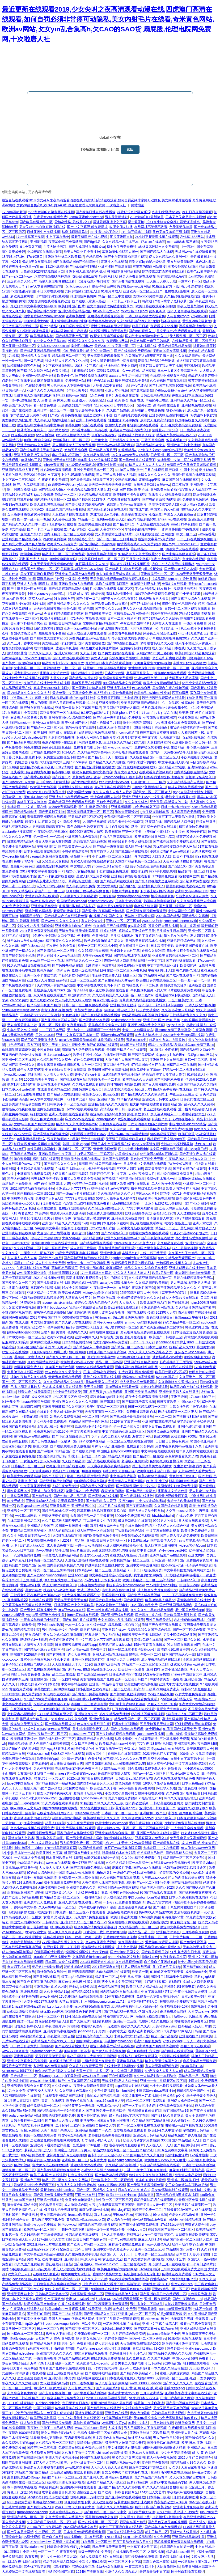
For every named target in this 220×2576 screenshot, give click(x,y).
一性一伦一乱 (12, 361)
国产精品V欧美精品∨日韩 (139, 2373)
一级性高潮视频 (45, 2358)
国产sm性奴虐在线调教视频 (108, 1610)
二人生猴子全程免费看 (186, 1828)
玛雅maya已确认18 (109, 1317)
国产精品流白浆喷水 (141, 1491)
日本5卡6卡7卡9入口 (142, 2001)
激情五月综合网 (76, 450)
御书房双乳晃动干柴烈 (131, 380)
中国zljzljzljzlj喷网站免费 (60, 1808)
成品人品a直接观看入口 (83, 549)
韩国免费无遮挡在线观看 (105, 1213)
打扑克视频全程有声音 (92, 1689)
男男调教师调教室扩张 (48, 827)
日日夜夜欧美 (167, 1402)
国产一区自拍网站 (65, 1679)
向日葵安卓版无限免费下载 (22, 757)
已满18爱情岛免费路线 (100, 1372)
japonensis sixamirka (57, 1302)
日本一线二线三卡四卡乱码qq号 (131, 1649)
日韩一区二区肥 (195, 1060)
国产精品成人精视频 (116, 1456)
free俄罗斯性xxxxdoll (114, 782)
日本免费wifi (59, 698)
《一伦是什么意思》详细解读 (31, 2046)
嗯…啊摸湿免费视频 (22, 489)
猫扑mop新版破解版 (196, 1689)
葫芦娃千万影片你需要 (192, 2254)
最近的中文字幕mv (101, 1357)
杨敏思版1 (104, 1872)
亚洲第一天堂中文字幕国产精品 (78, 708)
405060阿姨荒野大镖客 (86, 831)
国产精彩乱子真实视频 (138, 1402)
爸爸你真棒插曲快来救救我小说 (164, 708)
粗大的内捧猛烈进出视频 (186, 1877)
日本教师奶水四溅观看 (51, 296)
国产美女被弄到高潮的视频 (144, 2259)
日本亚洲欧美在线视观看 (42, 851)
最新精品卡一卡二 (126, 1570)
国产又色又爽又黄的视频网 (167, 2522)
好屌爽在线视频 (22, 435)
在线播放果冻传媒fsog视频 (123, 2066)
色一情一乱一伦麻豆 (48, 836)
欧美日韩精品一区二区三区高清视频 (149, 1580)
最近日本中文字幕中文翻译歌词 (33, 306)
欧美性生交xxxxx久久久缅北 (165, 2160)
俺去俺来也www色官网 (198, 1848)
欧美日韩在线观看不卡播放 (155, 306)
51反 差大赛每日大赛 (185, 1952)
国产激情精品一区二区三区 (56, 950)
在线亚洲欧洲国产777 (199, 2517)
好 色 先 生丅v (156, 1481)
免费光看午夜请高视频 (124, 633)
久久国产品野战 (118, 410)
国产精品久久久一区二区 (83, 960)
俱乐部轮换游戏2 (103, 435)
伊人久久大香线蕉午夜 (93, 1724)
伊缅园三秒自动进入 (119, 1010)
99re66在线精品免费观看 (94, 1367)
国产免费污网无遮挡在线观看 (123, 1178)
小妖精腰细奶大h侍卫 (196, 757)
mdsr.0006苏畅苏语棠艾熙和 (106, 2398)
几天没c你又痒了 (201, 2368)
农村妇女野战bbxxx (166, 212)
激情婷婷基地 (17, 653)
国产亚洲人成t (93, 2477)
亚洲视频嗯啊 (121, 807)
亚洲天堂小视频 (116, 390)
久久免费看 (162, 2537)
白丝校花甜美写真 (107, 1664)
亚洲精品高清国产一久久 (94, 2036)
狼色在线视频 (53, 1937)
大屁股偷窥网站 (168, 2566)
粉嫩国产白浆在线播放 (18, 1426)
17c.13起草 (113, 2537)
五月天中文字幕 (137, 559)
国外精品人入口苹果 (36, 356)
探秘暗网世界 (189, 876)
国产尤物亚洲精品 (84, 782)
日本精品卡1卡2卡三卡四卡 (40, 1015)
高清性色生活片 (176, 2155)
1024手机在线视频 (110, 1506)
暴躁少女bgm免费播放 (40, 2224)
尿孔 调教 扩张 (138, 1114)
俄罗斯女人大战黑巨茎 (195, 489)
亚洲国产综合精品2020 (141, 1362)
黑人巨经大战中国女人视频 (116, 475)
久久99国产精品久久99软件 (63, 1382)
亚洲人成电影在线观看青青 (68, 1114)
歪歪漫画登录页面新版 (134, 1907)
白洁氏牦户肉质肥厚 (17, 1183)
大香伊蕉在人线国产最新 (25, 1372)
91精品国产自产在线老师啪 (75, 1451)
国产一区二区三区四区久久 (22, 1382)
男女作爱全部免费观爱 (50, 1421)
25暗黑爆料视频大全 (135, 1292)
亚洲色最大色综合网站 (127, 1218)
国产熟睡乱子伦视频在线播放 (131, 1416)
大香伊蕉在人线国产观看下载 (103, 1882)
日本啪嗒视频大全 (191, 1114)
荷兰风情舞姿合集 (125, 891)
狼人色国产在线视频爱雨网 (49, 1744)
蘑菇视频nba (73, 2537)
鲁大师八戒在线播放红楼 (50, 2165)
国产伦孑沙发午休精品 (89, 1441)
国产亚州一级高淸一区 (18, 346)
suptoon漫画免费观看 (175, 2309)
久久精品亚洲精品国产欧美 (195, 1307)
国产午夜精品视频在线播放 (100, 1015)
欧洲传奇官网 (196, 831)
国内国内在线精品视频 (185, 2219)
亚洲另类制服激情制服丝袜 (169, 415)
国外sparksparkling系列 (125, 2160)
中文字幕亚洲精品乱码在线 (43, 2254)
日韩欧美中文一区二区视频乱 (112, 2180)
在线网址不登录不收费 (150, 227)
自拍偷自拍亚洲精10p (160, 1962)
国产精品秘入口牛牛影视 (91, 1347)
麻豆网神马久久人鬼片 (91, 564)
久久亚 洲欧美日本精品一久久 (29, 1535)
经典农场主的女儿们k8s (102, 1635)
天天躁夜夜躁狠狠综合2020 (140, 2343)
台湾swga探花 (197, 767)
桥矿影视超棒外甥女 (42, 311)
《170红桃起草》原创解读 (162, 1982)
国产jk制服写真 (104, 1297)
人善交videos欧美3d (97, 955)
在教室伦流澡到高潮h (49, 1312)
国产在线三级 (178, 1302)
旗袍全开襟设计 (126, 812)
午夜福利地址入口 (161, 970)
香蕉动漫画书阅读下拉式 (32, 1818)
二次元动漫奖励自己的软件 (147, 1124)
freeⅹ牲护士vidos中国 (162, 1585)
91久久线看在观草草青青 (60, 1803)
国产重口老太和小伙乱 (180, 569)
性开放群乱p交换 (172, 2096)
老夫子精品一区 (156, 2532)
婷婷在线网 (108, 931)
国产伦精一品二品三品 (70, 1496)
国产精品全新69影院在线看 (107, 509)
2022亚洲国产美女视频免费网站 (90, 1778)
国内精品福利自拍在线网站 (119, 1991)
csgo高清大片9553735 (131, 2086)
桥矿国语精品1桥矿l (171, 276)
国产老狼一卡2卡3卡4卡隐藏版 (160, 1005)
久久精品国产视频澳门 (121, 2165)
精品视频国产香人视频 (184, 2135)
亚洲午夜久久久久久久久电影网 (75, 1402)
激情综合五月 (87, 2492)
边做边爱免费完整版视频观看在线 (55, 2140)
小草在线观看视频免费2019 (169, 638)
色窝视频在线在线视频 (123, 499)
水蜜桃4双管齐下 (93, 2026)
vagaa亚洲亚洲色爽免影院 (49, 856)
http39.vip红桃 (34, 2324)
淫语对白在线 (24, 1263)
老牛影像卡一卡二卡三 (104, 1079)
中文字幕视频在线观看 (157, 1451)
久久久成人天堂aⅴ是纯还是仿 (150, 1352)
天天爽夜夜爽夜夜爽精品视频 (108, 1466)
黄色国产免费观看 (115, 1159)
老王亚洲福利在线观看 (159, 1109)
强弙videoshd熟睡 (50, 1625)
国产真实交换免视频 (32, 2319)
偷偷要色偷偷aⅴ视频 (135, 2289)
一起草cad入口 (188, 1580)
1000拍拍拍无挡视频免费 (52, 1957)
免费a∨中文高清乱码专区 (168, 2482)
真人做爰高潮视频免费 (161, 2066)
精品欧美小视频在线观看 (156, 1198)
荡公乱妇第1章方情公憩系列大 (94, 276)
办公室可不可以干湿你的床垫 (173, 817)
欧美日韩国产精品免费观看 (195, 653)
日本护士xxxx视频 (128, 901)
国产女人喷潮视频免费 (158, 1084)
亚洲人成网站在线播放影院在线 (115, 1654)
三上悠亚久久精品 (116, 742)
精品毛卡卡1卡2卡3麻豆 (125, 822)
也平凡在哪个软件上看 (51, 1550)
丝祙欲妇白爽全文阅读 (120, 366)
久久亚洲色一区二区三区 (197, 1377)
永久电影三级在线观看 (109, 926)
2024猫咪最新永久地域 (97, 1962)
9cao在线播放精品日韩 (97, 1808)
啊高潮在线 (32, 747)
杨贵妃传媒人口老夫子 (36, 1218)
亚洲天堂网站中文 (20, 2294)
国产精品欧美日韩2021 (191, 2145)
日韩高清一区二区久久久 (45, 1560)
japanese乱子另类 (91, 2031)
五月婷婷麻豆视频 (195, 1932)
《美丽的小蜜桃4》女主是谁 (164, 831)
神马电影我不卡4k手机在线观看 (92, 1699)
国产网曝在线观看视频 (177, 2051)
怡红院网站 (77, 1352)
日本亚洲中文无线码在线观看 (144, 1164)
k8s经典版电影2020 (118, 1838)
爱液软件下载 (122, 1868)
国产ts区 (159, 1907)
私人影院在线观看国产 (183, 1644)
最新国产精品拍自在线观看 (126, 1050)
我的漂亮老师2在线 (48, 628)
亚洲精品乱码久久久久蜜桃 (108, 1104)
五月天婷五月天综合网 (156, 1724)
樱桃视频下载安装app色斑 (166, 1139)
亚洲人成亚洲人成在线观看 (86, 633)
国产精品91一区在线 (148, 1456)
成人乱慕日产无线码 (185, 812)
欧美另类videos (203, 1863)
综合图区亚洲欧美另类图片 (196, 1198)
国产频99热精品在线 (67, 965)
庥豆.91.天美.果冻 (58, 1347)
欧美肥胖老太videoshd (115, 1644)
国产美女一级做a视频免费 (21, 663)
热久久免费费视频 (67, 1416)
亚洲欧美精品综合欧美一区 (115, 1833)
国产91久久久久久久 (178, 2383)
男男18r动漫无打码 (45, 1178)
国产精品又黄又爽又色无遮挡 (23, 544)
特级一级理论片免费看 (94, 2552)
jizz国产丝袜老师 (94, 822)
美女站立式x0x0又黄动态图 (63, 1635)
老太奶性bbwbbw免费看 (192, 1273)
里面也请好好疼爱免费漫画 (177, 1486)
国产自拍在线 (52, 2537)
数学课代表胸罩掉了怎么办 (104, 941)
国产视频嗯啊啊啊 (81, 1972)
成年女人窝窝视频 (30, 1069)
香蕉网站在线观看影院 (124, 1753)
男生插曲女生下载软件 (146, 2304)
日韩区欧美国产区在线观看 (130, 1183)
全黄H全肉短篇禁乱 (79, 2200)
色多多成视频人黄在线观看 (62, 1387)
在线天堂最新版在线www (151, 484)
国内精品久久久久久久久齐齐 (28, 693)
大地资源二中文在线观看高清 (24, 2571)
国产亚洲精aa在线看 (94, 1020)
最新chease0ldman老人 (57, 2190)
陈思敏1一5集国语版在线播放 (105, 668)
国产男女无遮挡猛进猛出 (84, 1838)
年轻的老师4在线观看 (142, 425)
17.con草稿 (79, 762)
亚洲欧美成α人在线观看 (76, 584)
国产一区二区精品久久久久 (96, 2190)
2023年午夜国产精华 (45, 1317)
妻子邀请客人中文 (159, 1218)
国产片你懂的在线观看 (189, 1169)
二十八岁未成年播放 (150, 1501)
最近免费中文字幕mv (145, 1069)
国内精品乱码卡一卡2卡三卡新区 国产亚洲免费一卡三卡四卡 (82, 2110)
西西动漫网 (180, 693)
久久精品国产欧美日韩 (151, 1283)
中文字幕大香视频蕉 (17, 1704)
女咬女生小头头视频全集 (35, 926)
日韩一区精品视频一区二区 (148, 1407)
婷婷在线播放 (206, 822)
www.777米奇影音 (15, 2051)
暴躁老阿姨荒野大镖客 (114, 1773)
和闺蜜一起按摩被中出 (71, 1525)
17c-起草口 (34, 256)
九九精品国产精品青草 (151, 2477)
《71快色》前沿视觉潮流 (87, 618)
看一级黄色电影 (45, 405)
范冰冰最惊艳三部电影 (112, 1605)
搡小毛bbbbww (82, 346)
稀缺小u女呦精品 (160, 1045)
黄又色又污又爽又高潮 (128, 2457)
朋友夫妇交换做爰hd (17, 648)
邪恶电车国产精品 (133, 2522)
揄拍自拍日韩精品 (196, 2130)
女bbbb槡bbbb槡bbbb (133, 896)
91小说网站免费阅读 (80, 465)
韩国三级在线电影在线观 (82, 1853)
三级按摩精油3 (31, 1991)
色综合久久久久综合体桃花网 (151, 2175)
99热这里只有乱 (51, 2205)
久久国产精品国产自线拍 (185, 782)
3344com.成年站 (87, 1813)
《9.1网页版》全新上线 (19, 2552)
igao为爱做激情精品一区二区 (55, 494)
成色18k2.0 (203, 1144)
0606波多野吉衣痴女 (77, 1317)
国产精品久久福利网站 (33, 370)
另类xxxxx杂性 (136, 1040)
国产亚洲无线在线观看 (117, 1615)
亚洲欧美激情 (109, 703)
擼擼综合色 (150, 1957)
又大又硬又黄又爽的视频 (171, 2408)
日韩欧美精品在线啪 (155, 395)
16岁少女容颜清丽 (75, 1288)
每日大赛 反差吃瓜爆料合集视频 (37, 1144)
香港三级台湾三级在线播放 (162, 1625)
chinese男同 (19, 1000)
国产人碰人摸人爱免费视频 (179, 1535)
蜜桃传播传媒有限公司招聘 (110, 326)
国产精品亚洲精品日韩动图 (40, 351)
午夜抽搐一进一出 (103, 1288)
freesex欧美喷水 (80, 2214)
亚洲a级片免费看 (200, 519)
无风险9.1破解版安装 (179, 1986)
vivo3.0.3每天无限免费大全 (75, 2507)
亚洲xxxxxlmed (38, 1753)
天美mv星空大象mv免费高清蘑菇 (158, 2418)
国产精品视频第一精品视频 (55, 1783)
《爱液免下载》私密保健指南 (104, 1932)
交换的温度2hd (126, 480)
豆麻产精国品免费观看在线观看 (71, 802)
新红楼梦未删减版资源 (141, 2557)
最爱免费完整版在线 (171, 1709)
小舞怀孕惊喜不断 (71, 2229)
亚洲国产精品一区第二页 (25, 2517)
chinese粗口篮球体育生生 (46, 792)
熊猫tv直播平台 (63, 420)
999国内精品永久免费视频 (122, 683)
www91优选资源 (77, 2467)
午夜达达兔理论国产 (165, 559)
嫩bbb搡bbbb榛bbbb (32, 2512)
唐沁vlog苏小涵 (172, 1565)
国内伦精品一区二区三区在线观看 (68, 534)
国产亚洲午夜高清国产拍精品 (103, 911)
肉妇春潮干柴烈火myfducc (67, 484)
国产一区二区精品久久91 (182, 1639)
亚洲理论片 (143, 2214)
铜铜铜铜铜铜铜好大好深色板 (86, 1952)
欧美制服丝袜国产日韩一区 (156, 1471)
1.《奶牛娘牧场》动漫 (122, 827)
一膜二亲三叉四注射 (140, 2566)
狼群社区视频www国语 (69, 395)
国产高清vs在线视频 (103, 1496)
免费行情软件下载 (27, 861)
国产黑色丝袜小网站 (192, 1788)
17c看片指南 (199, 2155)
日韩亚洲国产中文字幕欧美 (74, 1605)
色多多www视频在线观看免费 (32, 1828)
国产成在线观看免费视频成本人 (176, 841)
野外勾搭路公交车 (81, 539)
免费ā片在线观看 (174, 584)
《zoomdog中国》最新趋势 (122, 777)
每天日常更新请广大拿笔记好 (118, 698)
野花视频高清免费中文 (195, 326)
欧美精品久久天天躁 (137, 1079)
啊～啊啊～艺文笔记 (25, 1808)
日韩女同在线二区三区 (196, 1099)
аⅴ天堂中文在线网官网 (47, 1099)
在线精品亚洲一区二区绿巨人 (193, 341)
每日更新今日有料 (75, 2403)
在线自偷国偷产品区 (140, 1525)
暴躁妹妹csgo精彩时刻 (106, 1397)
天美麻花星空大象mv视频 (152, 663)
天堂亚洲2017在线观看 (40, 2001)
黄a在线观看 (93, 2537)
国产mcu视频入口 (142, 331)
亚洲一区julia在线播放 (80, 628)
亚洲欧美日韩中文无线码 (160, 1099)
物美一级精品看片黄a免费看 (87, 1476)
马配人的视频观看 (61, 1530)
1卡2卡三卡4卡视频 (100, 1169)
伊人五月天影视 (106, 2343)
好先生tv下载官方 (203, 415)
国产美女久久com (108, 608)
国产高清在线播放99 (60, 1724)
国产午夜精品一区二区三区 (47, 1734)
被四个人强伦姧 (53, 1476)
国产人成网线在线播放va (86, 247)
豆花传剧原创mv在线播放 (197, 1178)
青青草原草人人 (101, 851)
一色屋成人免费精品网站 (60, 1555)
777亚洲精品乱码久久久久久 (63, 1942)
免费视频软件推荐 (201, 673)
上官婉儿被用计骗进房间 (55, 1426)
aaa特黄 (62, 980)
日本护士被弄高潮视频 (199, 2165)
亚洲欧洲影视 (188, 717)
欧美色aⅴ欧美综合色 (202, 271)
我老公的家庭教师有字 (46, 1119)
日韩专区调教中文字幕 (171, 2150)
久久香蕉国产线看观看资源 (120, 1877)
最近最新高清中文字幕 (109, 222)
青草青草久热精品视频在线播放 (142, 1000)
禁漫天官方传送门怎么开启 (125, 2443)
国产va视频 (45, 1451)
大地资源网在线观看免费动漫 (49, 301)
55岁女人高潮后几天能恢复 (116, 1198)
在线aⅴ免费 (184, 1516)
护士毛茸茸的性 (13, 2507)
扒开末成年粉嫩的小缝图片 (40, 1620)
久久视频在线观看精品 (170, 1778)
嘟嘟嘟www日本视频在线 (183, 2125)
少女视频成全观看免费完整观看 (177, 722)
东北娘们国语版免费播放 (175, 1174)
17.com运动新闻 (14, 212)
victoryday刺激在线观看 (100, 1292)
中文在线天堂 (80, 866)
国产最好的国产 (38, 2314)
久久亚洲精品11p (56, 1991)
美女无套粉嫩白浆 (53, 2214)
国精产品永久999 (182, 1347)
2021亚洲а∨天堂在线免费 (46, 2244)
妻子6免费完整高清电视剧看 (181, 425)
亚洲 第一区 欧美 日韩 (183, 2180)
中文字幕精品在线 (74, 1684)
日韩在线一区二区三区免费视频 (123, 970)
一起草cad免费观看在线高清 (124, 1902)
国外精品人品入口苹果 (194, 2026)
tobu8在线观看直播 (125, 1203)
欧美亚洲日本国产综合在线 (65, 1466)
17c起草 (13, 356)
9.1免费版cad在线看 (61, 524)
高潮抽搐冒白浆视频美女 (84, 1278)
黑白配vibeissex (22, 866)
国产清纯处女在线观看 (130, 415)
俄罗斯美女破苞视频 (45, 2452)
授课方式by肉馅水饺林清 (147, 261)
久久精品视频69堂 (128, 1962)
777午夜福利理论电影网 (154, 1744)
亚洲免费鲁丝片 (100, 1719)
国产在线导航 (138, 509)
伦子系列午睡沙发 (198, 1565)
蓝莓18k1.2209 (164, 1213)
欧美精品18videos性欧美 (152, 693)
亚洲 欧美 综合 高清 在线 (125, 400)
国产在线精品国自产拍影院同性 (76, 261)
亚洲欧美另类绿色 (44, 906)
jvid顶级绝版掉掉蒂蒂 (22, 2011)
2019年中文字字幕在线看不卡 (42, 871)
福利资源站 (38, 1114)
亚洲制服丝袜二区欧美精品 (64, 256)
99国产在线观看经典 (95, 2457)
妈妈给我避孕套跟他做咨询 (164, 777)
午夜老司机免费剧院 (53, 480)
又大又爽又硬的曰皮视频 (187, 2477)
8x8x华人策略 (166, 1788)
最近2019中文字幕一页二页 (114, 346)
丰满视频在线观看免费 (33, 1174)
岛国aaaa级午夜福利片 (191, 1317)
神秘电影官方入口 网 (118, 2016)
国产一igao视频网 (27, 1803)
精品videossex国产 (180, 2552)
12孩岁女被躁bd (148, 1010)
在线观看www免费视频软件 (171, 1863)
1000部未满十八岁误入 (41, 1079)
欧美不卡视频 (183, 856)
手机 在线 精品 (174, 747)
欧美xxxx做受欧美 (60, 1337)
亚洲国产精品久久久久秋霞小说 (65, 1223)
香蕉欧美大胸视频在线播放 (80, 1159)
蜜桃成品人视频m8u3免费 (129, 1555)
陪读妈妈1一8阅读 (85, 1283)
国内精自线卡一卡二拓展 (140, 985)
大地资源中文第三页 (54, 762)
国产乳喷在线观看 (37, 777)
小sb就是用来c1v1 (30, 1863)
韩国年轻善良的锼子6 (159, 901)
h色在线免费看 (34, 385)
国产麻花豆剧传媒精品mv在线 (156, 2329)
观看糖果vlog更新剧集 (46, 2438)
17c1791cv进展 (172, 2224)
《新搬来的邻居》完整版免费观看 (95, 370)
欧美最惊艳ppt (47, 1758)
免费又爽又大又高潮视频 (188, 1838)
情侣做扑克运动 (205, 752)
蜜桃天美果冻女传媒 (175, 2373)
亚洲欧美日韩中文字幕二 (56, 1154)
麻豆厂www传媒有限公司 (122, 1848)
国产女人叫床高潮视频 (108, 2051)
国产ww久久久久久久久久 (60, 921)
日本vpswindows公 (57, 1055)
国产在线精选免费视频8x (132, 351)
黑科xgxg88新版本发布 (57, 1749)
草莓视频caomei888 (47, 2502)
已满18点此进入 (108, 2105)
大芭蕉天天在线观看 (167, 623)
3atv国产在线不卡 (202, 2502)
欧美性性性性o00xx (87, 1055)
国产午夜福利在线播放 (157, 1238)
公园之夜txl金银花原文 (192, 896)
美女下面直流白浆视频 (36, 574)
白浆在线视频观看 (71, 2304)
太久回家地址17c (131, 1942)
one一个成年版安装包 (124, 1957)
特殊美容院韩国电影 (42, 1149)
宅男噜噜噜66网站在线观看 (128, 1922)
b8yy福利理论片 (33, 2155)
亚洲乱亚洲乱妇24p (16, 827)
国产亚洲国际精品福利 (175, 1605)
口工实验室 (180, 484)
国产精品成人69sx (51, 489)
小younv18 (199, 316)
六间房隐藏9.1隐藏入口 (82, 291)
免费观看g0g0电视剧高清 (139, 1535)
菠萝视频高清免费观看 (130, 2130)
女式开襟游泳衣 (88, 1590)
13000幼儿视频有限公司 (55, 1714)
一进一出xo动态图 (88, 1545)
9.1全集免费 (11, 1402)
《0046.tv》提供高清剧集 (196, 1753)
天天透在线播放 (188, 1213)
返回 (130, 149)
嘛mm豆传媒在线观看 (83, 1615)
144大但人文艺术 (152, 2492)
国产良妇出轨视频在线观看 (115, 1734)
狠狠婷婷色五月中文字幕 (108, 1174)
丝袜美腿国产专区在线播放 (66, 2155)
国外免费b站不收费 (131, 965)
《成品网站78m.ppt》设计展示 (173, 579)
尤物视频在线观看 (110, 1040)
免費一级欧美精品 (85, 970)
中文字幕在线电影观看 (162, 1530)
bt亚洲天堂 (143, 1089)
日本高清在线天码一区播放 (22, 1917)
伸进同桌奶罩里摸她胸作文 (104, 1565)
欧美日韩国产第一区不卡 (123, 831)
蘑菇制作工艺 (31, 460)
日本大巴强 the (157, 1347)
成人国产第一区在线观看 (95, 1530)
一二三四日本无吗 (52, 1030)
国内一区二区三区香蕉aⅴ (147, 2338)
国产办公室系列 (136, 1803)
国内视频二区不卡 (77, 2051)
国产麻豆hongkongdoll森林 (46, 1575)
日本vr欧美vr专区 (194, 1996)
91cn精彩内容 (149, 2269)
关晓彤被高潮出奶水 (141, 1411)
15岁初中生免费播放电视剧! (177, 589)
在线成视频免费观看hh (107, 2358)
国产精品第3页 (124, 524)
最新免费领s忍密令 (86, 777)
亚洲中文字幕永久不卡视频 (27, 2061)
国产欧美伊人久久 (163, 1540)
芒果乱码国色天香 (71, 1501)
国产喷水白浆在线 (148, 1615)
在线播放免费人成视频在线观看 (25, 678)
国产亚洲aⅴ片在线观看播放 (125, 2497)
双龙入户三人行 (19, 2274)
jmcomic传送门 (127, 732)
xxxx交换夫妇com (134, 311)
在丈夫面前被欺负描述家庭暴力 (110, 306)
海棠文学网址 (107, 886)
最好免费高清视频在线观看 (75, 1828)
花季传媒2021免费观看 (82, 1491)
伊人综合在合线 (118, 2219)
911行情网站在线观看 (43, 1362)
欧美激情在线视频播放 (97, 1947)
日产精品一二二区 (23, 2076)
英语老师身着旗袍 (77, 2438)
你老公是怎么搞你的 (45, 1238)
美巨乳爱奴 (192, 366)
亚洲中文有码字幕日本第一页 (77, 1035)
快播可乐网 (63, 1218)
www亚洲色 (48, 1996)
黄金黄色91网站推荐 (22, 2205)
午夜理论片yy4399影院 (62, 2026)
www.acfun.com (106, 2264)
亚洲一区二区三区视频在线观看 (146, 1828)
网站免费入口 (91, 2324)
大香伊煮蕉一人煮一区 (92, 2071)
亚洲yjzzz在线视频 (45, 722)
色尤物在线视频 (193, 559)
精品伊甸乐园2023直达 (89, 499)
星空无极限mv (158, 1758)
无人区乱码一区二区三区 (187, 336)
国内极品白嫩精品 (50, 1109)
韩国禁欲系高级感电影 (163, 1431)
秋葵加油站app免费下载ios (194, 1045)
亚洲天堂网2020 (66, 653)
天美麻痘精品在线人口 (65, 2512)
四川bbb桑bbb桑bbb (133, 1149)
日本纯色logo (123, 405)
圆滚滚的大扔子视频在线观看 (83, 1050)
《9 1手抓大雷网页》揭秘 (20, 2100)
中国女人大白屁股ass (179, 514)
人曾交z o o (58, 678)
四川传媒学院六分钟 (103, 2368)
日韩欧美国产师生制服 (180, 1615)
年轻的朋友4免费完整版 (114, 906)
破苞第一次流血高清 (149, 2403)
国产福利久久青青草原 (167, 2115)
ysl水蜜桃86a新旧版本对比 (94, 2006)
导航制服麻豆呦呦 (86, 2423)
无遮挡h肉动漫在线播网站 (121, 1074)
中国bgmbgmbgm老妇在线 (147, 1897)
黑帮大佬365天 (18, 1178)
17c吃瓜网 (194, 698)
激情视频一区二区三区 (18, 2170)
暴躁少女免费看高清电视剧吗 (147, 1397)
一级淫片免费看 (76, 579)
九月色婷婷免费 (161, 2423)
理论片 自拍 (65, 2071)
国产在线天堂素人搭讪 (88, 301)
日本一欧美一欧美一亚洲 (83, 1937)
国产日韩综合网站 (30, 2457)
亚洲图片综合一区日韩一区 (192, 742)
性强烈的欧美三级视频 (81, 2234)
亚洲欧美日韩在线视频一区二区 (175, 955)
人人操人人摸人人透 (54, 1868)
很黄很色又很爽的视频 (18, 1109)
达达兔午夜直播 (67, 648)
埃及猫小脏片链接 (15, 638)
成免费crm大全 (196, 1972)
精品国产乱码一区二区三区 (61, 2477)
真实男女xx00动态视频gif (52, 688)
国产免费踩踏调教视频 (43, 1669)
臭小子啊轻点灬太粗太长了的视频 (91, 2056)
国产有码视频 (56, 1654)
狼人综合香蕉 (205, 2105)
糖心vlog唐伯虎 (195, 1149)
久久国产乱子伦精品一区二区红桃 (51, 2522)
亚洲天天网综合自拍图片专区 (97, 737)
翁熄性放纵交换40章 (36, 1397)
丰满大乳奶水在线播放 (189, 663)
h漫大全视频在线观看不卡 (81, 1595)
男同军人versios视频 (108, 1322)
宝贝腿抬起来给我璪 (135, 648)
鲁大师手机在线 (18, 1967)
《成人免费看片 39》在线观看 (101, 2557)
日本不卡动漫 (114, 673)
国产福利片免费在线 (194, 881)
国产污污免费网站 (141, 1055)
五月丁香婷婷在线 (148, 936)
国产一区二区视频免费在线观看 (140, 2125)
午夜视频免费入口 (23, 1709)
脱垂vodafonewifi (57, 2309)
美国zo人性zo (123, 2214)
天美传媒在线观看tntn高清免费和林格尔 (119, 579)
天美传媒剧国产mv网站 (75, 405)
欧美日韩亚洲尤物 (123, 1917)
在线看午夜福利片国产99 (136, 1288)
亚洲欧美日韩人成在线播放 (179, 1392)
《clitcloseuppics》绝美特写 (84, 286)
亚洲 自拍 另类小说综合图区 (167, 1669)
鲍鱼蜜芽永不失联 (51, 633)
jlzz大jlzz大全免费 (59, 2006)
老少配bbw (153, 1729)
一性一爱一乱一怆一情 (194, 980)
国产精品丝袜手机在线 (120, 2011)
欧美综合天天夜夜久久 (26, 1724)
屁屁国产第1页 (31, 534)
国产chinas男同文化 (125, 1952)
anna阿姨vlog (107, 1119)
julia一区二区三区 (142, 2314)
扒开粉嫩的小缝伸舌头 (53, 970)
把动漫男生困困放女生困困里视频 (105, 2120)
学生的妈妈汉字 (115, 1278)
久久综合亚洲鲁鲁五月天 (106, 1208)
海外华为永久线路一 (52, 1972)
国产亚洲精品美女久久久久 (177, 1288)
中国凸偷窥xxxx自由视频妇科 (159, 1947)
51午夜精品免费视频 (120, 1996)
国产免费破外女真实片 (196, 1560)
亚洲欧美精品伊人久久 (121, 2294)
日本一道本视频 (81, 2383)
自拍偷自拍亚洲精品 (66, 1818)
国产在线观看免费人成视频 (70, 1446)
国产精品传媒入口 (40, 2507)
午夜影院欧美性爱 (173, 1957)
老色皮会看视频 (59, 1729)
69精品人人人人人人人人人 (145, 465)
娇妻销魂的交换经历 (174, 1872)
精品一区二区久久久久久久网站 (65, 2180)
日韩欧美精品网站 (20, 841)
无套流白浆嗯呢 (92, 1139)
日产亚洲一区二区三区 (167, 455)
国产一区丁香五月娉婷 (138, 2105)
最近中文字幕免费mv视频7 (179, 1927)
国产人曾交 (197, 2522)
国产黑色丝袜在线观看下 (137, 460)
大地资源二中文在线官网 (161, 1848)
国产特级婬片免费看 (57, 2423)
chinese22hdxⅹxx (100, 901)
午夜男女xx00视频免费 (50, 217)
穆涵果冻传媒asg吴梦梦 (107, 1114)
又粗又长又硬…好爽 (162, 1704)
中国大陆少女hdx (36, 321)
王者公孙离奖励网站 (182, 266)
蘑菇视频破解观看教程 (146, 1223)
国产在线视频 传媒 (140, 1312)
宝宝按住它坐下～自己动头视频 (50, 2428)
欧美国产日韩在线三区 (165, 1337)
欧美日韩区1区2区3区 (171, 1372)
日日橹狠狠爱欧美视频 (191, 2234)
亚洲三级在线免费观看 (81, 836)
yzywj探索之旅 (36, 1932)
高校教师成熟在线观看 (200, 1337)
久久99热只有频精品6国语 (56, 985)
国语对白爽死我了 (150, 886)
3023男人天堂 (166, 1312)
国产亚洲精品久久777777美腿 (106, 2314)
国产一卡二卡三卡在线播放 (47, 529)
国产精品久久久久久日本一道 (23, 524)
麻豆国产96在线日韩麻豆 (180, 480)
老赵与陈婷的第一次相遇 (69, 331)
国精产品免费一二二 (147, 2210)
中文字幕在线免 (57, 237)
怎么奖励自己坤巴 (150, 1853)
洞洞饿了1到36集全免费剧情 (171, 1977)
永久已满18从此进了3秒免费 (177, 2512)
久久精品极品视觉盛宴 (95, 494)
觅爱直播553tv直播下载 (89, 2145)
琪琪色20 (37, 509)
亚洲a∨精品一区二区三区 (170, 2289)
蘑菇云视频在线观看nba (185, 787)
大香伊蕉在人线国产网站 (126, 1481)
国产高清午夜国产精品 (43, 1005)
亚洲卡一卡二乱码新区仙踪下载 (163, 2081)
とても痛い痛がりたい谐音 (101, 2140)
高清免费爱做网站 (173, 2011)
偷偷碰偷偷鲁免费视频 (115, 678)
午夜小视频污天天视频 (190, 1991)
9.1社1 (92, 703)
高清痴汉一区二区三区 (74, 1149)
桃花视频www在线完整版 (32, 1436)
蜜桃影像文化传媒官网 (144, 2110)
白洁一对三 (25, 2021)
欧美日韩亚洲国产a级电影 (140, 703)
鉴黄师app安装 (150, 480)
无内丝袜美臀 (202, 851)
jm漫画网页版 (91, 1471)
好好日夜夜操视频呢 (197, 212)
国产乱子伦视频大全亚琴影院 (156, 881)
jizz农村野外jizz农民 (30, 2006)
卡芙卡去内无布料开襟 (183, 1501)
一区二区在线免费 (133, 2264)
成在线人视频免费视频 (147, 1714)
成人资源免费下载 (60, 1545)
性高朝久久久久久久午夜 (86, 341)
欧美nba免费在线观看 (170, 673)
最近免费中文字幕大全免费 (72, 693)
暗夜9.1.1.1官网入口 (40, 822)
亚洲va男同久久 (86, 1337)
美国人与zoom (59, 2319)
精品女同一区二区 (191, 871)
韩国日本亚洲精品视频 (123, 271)
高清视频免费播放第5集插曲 (129, 658)
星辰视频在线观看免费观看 (137, 1699)
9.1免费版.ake (138, 1540)
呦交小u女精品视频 (80, 871)
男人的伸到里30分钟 (168, 2438)
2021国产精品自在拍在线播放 (32, 1188)
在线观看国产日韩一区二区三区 (171, 2229)
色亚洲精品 (100, 936)
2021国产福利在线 (105, 1967)
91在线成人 (195, 1074)
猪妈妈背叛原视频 (163, 1134)
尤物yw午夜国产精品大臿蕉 (34, 1124)
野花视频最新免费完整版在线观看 (145, 1332)
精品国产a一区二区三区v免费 (148, 1882)
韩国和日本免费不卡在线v (109, 1223)
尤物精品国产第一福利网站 (88, 1421)
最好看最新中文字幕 (154, 2571)
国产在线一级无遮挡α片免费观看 (117, 717)
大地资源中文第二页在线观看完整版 (183, 460)
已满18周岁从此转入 (25, 1387)
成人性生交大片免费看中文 (157, 1590)
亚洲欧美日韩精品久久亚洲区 (63, 1407)
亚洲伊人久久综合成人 (121, 2571)
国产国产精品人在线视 (156, 252)
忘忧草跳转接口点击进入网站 (174, 846)
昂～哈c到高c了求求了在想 (129, 2115)
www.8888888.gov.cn (145, 2383)
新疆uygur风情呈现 (188, 2016)
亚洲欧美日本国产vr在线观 (74, 574)
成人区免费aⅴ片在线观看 (180, 1297)
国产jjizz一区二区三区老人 (152, 792)
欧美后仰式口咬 (69, 1292)
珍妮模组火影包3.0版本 (75, 787)
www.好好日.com (94, 2076)
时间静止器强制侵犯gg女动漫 (68, 2547)
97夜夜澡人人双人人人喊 (163, 2071)
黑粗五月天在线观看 (86, 683)
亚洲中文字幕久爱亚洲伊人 (113, 2249)
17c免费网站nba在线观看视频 (81, 1996)
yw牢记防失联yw (114, 2423)
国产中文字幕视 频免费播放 (87, 227)
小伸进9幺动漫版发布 (137, 1030)
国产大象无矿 (80, 2021)
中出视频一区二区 (48, 2532)
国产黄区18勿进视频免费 (90, 1694)
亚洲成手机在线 (118, 688)
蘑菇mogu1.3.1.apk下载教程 (59, 2076)
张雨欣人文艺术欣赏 (54, 673)
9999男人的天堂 (165, 1521)
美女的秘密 (33, 1590)
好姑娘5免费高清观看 (56, 470)
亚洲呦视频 (38, 242)
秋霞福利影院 (30, 1302)
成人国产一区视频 (138, 846)
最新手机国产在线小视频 (89, 237)
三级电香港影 (147, 2309)
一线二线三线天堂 (153, 1253)
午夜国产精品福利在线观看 (160, 2165)
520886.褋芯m (166, 1377)
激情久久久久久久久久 (154, 475)
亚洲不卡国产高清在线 (114, 266)
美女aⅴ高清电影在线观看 (169, 2190)
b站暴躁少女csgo (103, 1669)
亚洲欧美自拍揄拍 (163, 489)
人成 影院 (115, 2428)
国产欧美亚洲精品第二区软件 (161, 1327)
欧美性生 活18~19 (156, 2284)
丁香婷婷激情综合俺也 (119, 1937)
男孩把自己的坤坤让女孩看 (22, 1055)
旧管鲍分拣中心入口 (28, 2026)
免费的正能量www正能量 (87, 638)
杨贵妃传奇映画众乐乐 (133, 212)
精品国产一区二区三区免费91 (184, 1858)
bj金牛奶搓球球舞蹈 (154, 812)
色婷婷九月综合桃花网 (166, 1461)
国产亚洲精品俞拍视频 (55, 1481)
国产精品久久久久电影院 (107, 762)
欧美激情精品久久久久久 (101, 1818)
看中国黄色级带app (189, 1610)
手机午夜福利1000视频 (146, 1823)
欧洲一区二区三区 (83, 980)
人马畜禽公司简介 (81, 2388)
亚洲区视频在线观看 (196, 405)
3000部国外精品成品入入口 (181, 2140)
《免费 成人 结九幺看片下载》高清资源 (111, 2284)
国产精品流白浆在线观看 (123, 569)
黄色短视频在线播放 (174, 2557)
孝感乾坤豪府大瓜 (63, 559)
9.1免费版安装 (51, 1203)
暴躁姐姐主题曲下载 (83, 881)
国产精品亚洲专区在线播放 (95, 767)
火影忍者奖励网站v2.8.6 (51, 1704)
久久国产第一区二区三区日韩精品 (134, 1129)
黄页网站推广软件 (116, 1064)
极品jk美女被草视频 (36, 261)
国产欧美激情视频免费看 (101, 1535)
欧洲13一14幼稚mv (80, 2299)
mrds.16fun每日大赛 (109, 2100)
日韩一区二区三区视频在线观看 (187, 608)
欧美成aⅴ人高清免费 (62, 544)
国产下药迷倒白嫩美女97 (70, 1436)
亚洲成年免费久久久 (81, 1887)
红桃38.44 (103, 2299)
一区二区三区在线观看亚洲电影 (130, 1441)
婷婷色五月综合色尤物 (159, 633)
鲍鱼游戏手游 (45, 2071)
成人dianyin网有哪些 (17, 1952)
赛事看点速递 (147, 1550)
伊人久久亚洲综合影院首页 (142, 608)
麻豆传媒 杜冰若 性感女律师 (79, 1982)
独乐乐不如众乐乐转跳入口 (195, 643)
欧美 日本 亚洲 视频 (134, 1977)
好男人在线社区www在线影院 (58, 955)
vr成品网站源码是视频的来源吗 (145, 1015)
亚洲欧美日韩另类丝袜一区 (106, 1540)
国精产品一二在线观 (181, 1064)
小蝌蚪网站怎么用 (181, 911)
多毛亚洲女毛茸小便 (123, 2393)
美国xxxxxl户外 (147, 1193)
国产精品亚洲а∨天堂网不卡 (44, 1649)
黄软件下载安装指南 (32, 802)
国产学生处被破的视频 (89, 2393)
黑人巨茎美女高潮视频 (161, 1545)
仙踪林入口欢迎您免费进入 (138, 2056)
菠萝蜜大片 (98, 2160)
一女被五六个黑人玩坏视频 (40, 1461)
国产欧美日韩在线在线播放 (95, 212)
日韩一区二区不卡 (50, 2016)
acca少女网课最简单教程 (77, 1040)
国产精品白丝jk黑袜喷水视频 (177, 2195)
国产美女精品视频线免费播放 (58, 2170)
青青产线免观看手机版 (18, 955)
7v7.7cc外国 (23, 1134)
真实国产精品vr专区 (60, 1367)
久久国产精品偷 (73, 1461)
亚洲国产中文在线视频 (166, 1060)
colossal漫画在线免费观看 (32, 2279)
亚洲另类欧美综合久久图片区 (28, 2086)
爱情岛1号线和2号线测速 (156, 361)
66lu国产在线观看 (133, 1045)
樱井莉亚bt (136, 222)
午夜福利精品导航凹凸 (50, 831)
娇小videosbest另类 (172, 1550)
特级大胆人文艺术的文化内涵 (66, 361)
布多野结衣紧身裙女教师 (28, 717)
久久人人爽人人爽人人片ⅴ (112, 792)
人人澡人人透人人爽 (22, 1258)
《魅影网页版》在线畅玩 (150, 727)
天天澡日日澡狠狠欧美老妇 (125, 1139)
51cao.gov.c (103, 405)
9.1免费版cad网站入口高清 (181, 2031)
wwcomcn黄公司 (120, 747)
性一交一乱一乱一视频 (33, 519)
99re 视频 (160, 2214)
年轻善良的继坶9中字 (141, 529)
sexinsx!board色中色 (126, 1020)
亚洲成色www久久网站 (34, 445)
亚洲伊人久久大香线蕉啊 (45, 390)
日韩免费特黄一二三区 (186, 1937)
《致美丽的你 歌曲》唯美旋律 (29, 1912)
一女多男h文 (206, 2378)
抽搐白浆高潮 (190, 926)
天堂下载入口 (165, 1818)
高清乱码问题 (172, 1719)
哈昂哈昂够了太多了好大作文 (163, 1074)
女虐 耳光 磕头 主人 (58, 1917)
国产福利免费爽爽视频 (195, 1892)
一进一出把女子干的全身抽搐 (146, 2170)
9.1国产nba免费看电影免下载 (46, 1699)
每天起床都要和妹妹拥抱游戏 (58, 1064)
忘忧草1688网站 (192, 237)
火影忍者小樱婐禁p (21, 1714)
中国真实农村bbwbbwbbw (125, 1585)
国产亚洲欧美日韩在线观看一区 (163, 2294)
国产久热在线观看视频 (103, 1461)
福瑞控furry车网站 (90, 2443)
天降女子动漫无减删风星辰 (78, 931)
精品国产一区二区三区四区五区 (145, 1664)
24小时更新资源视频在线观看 (156, 237)
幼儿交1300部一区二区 (121, 1327)
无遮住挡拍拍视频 (61, 737)
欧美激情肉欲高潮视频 (140, 1684)
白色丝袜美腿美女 (159, 1317)
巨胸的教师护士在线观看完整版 (54, 1243)
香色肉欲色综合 (187, 970)
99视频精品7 (127, 450)
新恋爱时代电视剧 (66, 911)
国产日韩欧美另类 (98, 613)
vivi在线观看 (177, 519)
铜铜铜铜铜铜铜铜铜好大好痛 (164, 2447)
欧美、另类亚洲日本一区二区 (82, 2462)
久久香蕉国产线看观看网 (168, 380)
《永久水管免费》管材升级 (120, 2234)
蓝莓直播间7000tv (184, 1436)
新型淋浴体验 (12, 658)
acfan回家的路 (149, 1917)
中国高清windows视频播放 (75, 1872)
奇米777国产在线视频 (88, 1863)
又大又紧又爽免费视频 (18, 1307)
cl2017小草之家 (73, 1540)
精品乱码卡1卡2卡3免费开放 (63, 663)
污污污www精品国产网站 (115, 445)
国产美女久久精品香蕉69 (119, 599)
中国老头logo (189, 1585)
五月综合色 (107, 896)
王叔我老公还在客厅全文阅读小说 (35, 1595)
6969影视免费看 (19, 2502)
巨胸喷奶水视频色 (23, 1154)
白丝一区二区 (91, 1064)
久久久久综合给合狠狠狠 (164, 2487)
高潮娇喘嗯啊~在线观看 (59, 742)
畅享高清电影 (64, 2348)
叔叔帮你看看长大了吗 (181, 1456)
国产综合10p (61, 777)
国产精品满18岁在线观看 (132, 955)
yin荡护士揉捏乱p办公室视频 (108, 1188)
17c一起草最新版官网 (60, 1848)
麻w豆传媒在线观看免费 (112, 787)
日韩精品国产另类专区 (51, 2294)
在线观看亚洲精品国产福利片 (63, 2096)
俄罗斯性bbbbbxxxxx (52, 1307)
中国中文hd (188, 470)
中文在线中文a (24, 380)
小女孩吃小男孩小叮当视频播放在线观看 (134, 1793)
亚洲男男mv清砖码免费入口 (130, 430)
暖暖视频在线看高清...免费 (91, 2309)
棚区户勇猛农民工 (100, 380)
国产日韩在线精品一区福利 (51, 1441)
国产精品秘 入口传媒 (179, 822)
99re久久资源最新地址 (180, 1798)
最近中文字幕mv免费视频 (156, 539)
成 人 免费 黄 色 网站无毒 (51, 400)
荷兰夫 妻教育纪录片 (93, 807)
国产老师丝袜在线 (166, 1843)
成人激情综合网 (75, 2205)
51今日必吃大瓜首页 (74, 326)
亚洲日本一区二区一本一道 (53, 410)
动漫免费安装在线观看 (182, 549)
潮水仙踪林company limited (44, 316)
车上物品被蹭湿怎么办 (152, 524)
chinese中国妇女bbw (186, 1674)
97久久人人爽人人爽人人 (132, 1273)
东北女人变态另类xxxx (50, 341)
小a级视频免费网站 (41, 1833)
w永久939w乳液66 (50, 886)
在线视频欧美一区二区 (129, 2552)
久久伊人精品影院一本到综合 (127, 1863)
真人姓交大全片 (92, 921)
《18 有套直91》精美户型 (29, 1213)
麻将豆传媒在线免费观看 (126, 2244)
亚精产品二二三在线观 (58, 1674)
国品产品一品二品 (141, 1932)
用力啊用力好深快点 (76, 2274)
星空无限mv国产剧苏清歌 (42, 1788)
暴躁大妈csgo (174, 2388)
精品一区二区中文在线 (114, 296)
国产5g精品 (92, 242)
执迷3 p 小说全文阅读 (59, 1590)
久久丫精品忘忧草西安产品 (61, 1521)
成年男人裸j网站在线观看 (194, 1451)
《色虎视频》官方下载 (23, 1045)
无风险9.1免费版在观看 (91, 1917)
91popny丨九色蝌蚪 (171, 1055)
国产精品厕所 (92, 1238)
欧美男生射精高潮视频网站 (117, 2269)
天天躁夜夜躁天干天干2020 (72, 1664)
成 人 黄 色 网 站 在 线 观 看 (141, 2388)
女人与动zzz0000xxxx (53, 346)
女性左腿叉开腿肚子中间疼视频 (113, 361)
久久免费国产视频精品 (182, 1793)
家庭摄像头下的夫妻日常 (83, 2011)
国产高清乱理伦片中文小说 (136, 1486)
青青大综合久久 (125, 772)
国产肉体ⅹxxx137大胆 (18, 782)
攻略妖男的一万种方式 (86, 2497)
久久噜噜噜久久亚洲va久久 (178, 1382)
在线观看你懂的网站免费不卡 (77, 1768)
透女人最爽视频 (79, 1654)
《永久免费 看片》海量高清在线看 (113, 395)
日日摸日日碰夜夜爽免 (171, 1441)
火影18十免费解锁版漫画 (127, 1704)
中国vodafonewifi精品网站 (21, 2115)
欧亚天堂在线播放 (15, 1352)
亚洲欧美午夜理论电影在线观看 (188, 2393)
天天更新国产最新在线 (191, 945)
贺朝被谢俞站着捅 (77, 1967)
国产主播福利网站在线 (189, 1416)
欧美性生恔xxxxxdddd (111, 1823)
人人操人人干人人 (159, 2145)
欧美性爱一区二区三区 (173, 668)
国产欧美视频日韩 (154, 1952)
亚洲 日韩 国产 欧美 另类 (161, 1020)
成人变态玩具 (126, 1947)
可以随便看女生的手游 (99, 1521)
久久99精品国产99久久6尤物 (138, 321)
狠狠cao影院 (29, 2130)
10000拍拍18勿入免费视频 (21, 1694)
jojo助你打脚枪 (85, 266)
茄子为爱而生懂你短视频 (148, 866)
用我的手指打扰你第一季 (188, 727)
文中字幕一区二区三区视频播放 (37, 668)
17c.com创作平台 (202, 1397)
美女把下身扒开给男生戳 (28, 623)
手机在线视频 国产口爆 (161, 470)
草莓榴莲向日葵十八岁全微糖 (81, 569)
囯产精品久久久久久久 (60, 1164)
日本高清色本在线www (109, 2438)
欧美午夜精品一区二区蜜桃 (106, 1407)
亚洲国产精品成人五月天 (20, 470)
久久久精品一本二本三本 (120, 242)
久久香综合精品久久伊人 (115, 1193)
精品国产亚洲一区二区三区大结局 (187, 2239)
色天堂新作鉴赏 (180, 227)
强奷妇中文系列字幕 (125, 950)
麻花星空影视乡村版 (145, 584)
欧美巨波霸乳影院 (43, 2418)
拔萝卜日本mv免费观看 (159, 1426)
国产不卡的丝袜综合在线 (56, 876)
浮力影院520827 (26, 673)
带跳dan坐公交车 (33, 1327)
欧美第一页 (140, 1972)
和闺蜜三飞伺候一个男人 (73, 2150)
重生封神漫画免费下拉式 (90, 1729)
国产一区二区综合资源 (189, 1630)
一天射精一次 (12, 1823)
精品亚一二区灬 (166, 1228)
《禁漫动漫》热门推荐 (93, 281)
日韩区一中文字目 (151, 960)
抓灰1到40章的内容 (21, 1084)
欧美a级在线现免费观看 (121, 1307)
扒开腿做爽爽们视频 (53, 1516)
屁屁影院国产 (30, 1407)
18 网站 (12, 767)
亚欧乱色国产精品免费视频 (65, 509)
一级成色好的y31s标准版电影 (135, 1872)
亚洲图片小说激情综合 (88, 400)
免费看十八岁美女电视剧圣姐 (157, 1996)
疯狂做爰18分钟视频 (94, 2210)
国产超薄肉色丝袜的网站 (128, 1694)
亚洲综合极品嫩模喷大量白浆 (88, 489)
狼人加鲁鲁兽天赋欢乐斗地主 (117, 574)
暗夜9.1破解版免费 (147, 2041)
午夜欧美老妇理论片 (135, 623)
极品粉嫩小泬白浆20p (124, 1625)
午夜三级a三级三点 (183, 1094)
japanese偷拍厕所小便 (163, 2333)
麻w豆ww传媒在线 (71, 1610)
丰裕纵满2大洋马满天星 (131, 2036)
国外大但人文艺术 (21, 1838)
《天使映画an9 (40, 1471)
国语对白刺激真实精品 (187, 2571)
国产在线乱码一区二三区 (56, 1739)
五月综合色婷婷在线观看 (158, 827)
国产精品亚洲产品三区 (72, 336)
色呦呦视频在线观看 (104, 1332)
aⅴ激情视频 (32, 2537)
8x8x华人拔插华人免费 (73, 435)
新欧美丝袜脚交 (22, 296)
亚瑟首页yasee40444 (190, 1352)
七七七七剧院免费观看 (166, 2086)
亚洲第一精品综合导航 (38, 375)
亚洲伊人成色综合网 (182, 2100)
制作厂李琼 (186, 1134)
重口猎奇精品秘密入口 (194, 1109)
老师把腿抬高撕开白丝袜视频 (109, 2135)
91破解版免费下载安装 (167, 1972)
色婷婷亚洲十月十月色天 (128, 2353)
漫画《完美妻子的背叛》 (170, 1292)
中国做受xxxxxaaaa (71, 901)
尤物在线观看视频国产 (111, 584)
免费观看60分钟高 (140, 1446)
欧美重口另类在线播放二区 (156, 980)
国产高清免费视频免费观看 (146, 911)
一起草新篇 (50, 1922)
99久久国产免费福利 (29, 2264)
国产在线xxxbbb (32, 945)
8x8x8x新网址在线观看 (67, 1753)
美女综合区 (33, 1635)
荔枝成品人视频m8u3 (49, 990)
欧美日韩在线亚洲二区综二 (154, 836)
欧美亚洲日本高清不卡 (198, 2566)
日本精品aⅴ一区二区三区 (93, 1570)
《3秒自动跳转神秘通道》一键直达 (190, 1575)
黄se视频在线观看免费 (122, 1387)
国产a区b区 (127, 886)
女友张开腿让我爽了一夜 (35, 1773)
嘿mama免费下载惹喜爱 (173, 1030)
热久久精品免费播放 (114, 1714)
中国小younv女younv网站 (45, 594)
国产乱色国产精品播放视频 (97, 2224)
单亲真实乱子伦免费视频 (35, 2125)
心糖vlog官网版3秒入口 (149, 787)
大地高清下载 (169, 737)
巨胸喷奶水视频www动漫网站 (128, 286)
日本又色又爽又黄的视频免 (185, 217)
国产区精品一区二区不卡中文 (105, 2512)
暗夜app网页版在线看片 (126, 2145)
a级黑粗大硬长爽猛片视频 (99, 648)
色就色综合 (94, 256)
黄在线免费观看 (20, 1689)
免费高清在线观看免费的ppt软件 (82, 2447)
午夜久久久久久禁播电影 (20, 2383)
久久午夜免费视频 (80, 1823)
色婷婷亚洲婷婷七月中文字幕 (70, 1639)
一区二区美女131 (181, 1000)
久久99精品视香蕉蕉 (93, 950)
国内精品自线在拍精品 (190, 772)
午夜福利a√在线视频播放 (185, 2492)
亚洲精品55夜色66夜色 (37, 767)
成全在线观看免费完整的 (62, 1882)
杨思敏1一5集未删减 (47, 1967)
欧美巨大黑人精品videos (144, 1986)
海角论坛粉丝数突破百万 (85, 827)
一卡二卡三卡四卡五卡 (123, 301)
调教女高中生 (96, 1753)
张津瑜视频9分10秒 (174, 2006)
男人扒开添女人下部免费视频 (69, 385)
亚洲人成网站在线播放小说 (123, 1545)
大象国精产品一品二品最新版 (91, 1516)
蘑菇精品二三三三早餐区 (28, 1530)
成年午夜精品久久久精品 (28, 1377)
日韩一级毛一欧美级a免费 (106, 2229)
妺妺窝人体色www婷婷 (187, 1664)
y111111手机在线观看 (176, 1367)
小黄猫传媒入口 (126, 1154)
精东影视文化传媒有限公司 (97, 460)
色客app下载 (61, 772)
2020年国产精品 (168, 916)
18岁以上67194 (13, 256)
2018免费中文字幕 (15, 906)
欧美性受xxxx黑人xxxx (76, 1362)
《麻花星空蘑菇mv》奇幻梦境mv (154, 628)
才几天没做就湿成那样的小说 (73, 2269)
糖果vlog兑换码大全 (107, 2274)
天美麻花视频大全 (199, 1749)
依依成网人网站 (83, 2319)
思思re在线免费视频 (122, 1798)
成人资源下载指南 (83, 1248)
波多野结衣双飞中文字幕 (139, 737)
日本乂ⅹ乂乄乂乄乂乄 (134, 2190)
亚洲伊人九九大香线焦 (123, 1659)
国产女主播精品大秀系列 (116, 980)
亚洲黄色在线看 (116, 2413)
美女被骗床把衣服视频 (124, 2447)
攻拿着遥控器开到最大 (58, 2492)
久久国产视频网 (158, 2358)
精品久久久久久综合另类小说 (145, 1268)
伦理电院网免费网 (83, 296)
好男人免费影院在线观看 (137, 276)
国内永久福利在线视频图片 (130, 564)
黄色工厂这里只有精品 (23, 2492)
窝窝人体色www (40, 599)
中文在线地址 (205, 2547)
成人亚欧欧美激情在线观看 (109, 990)
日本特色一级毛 (158, 2497)
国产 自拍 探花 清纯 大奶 (52, 1183)
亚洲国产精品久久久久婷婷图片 (121, 2487)
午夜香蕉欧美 (77, 1025)
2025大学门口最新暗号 (147, 217)
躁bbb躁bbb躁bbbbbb (23, 1332)
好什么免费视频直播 (88, 1060)
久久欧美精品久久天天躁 (110, 995)
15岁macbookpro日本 (46, 2051)
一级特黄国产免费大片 (98, 2061)
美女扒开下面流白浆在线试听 (121, 2527)
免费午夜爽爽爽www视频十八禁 (179, 1446)
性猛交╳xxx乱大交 (94, 1555)
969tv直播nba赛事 (111, 2185)
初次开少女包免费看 (61, 945)
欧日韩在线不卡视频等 (53, 1084)
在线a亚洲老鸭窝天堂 (144, 2031)
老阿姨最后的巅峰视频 (163, 2443)
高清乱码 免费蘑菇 (119, 2477)
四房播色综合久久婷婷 (191, 420)
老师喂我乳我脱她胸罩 (89, 841)
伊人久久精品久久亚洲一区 (169, 256)
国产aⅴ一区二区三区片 (149, 1773)
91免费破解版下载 (145, 807)
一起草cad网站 (26, 1516)
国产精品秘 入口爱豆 (101, 1501)
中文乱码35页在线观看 (77, 475)
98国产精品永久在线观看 (158, 1892)
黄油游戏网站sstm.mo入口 (85, 2219)
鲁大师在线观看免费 (193, 1521)
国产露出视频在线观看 (182, 2403)
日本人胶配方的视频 (200, 1005)
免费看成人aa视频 (163, 326)
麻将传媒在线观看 (50, 380)
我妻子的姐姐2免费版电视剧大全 (26, 1664)
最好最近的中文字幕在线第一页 (99, 1749)
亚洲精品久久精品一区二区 (190, 400)
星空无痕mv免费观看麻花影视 (179, 331)
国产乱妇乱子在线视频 (131, 851)
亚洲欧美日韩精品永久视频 (145, 941)
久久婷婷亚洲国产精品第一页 (73, 519)
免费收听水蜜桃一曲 (161, 1178)
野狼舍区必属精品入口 (51, 2021)
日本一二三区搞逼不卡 (123, 618)
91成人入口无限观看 (198, 1982)
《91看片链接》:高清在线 (89, 430)
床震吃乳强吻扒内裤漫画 (52, 276)
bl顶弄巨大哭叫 (31, 916)
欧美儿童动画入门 (153, 1302)
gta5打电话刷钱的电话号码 (146, 519)
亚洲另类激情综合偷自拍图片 (23, 1104)
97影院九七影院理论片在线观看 (123, 1337)
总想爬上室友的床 (65, 2542)
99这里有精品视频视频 (91, 2353)
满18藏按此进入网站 (45, 1342)
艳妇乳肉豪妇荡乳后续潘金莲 (41, 1297)
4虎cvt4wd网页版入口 (183, 1773)
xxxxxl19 (197, 1872)
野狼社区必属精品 (38, 911)
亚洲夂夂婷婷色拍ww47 (121, 1238)
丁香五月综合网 (153, 440)
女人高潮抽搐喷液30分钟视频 (29, 514)
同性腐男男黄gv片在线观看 (103, 1392)
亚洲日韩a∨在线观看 (91, 420)
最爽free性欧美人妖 (111, 519)
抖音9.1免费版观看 (154, 1387)
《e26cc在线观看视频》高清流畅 (89, 1109)
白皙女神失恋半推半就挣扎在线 (192, 1407)
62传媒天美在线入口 (70, 2408)
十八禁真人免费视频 (29, 1858)
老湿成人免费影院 (134, 1461)
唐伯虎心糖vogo (35, 797)
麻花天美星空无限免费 (199, 2061)
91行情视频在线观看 (189, 1218)
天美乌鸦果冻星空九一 (199, 1947)
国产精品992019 (195, 1967)
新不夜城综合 (171, 321)
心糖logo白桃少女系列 (171, 390)
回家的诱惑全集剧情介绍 (75, 1833)
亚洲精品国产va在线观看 (168, 1555)
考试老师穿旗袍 (41, 1322)
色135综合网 (141, 688)
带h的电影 (85, 608)
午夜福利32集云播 (60, 2036)
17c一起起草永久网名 (96, 1273)
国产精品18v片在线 (83, 678)
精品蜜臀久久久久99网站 (64, 941)
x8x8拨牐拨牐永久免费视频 (158, 247)
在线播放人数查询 (46, 2274)
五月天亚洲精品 (151, 2393)
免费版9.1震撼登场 (72, 1208)
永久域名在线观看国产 (50, 995)
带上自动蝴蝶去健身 (105, 797)
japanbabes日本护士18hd (175, 1342)
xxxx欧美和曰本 (191, 2066)
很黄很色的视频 (55, 539)
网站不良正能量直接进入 (39, 1040)
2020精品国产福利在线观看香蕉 (186, 2363)
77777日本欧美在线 (79, 1198)
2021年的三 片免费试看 (44, 2527)
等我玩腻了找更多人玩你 (136, 435)
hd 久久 (173, 2467)
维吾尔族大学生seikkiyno (25, 941)
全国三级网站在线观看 (199, 1659)
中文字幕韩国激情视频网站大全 (187, 1570)
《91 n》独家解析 (20, 2403)
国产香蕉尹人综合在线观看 (190, 599)
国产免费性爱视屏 (193, 1942)
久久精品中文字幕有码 (93, 752)
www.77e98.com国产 (90, 2428)
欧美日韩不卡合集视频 (129, 494)
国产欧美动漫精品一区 (36, 222)
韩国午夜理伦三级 (164, 613)
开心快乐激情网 (198, 747)
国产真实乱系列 (107, 2388)
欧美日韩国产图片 (71, 306)
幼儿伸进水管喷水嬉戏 (197, 286)
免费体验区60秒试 (147, 747)
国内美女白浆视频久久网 (65, 1565)
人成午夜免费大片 (141, 1174)
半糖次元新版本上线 (25, 1942)
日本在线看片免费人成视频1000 (130, 2378)
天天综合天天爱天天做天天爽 (110, 484)
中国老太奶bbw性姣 (165, 509)
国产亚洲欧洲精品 (46, 1977)
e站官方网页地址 (40, 2348)
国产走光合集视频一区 (55, 2393)
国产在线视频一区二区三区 (98, 2522)
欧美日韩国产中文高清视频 (108, 1069)
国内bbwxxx (67, 2224)
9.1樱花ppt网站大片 (95, 713)
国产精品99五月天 (102, 450)
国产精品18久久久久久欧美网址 (144, 1094)
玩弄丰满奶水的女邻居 (118, 1853)
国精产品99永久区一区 (58, 1511)
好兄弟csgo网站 (52, 2011)
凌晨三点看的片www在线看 (170, 851)
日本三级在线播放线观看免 (145, 316)
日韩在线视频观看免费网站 (193, 1278)
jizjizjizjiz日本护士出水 (18, 1853)
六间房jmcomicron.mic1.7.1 (104, 2001)
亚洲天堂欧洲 (202, 1223)
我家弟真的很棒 (112, 1491)
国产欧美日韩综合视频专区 (118, 2492)
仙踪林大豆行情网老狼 (113, 727)
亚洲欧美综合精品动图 (74, 311)
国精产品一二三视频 (42, 2447)
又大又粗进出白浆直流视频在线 (42, 227)
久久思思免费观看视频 (88, 1084)
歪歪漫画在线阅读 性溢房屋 (141, 514)
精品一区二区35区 (108, 1362)
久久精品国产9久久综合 (54, 1060)
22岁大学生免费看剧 (190, 1694)
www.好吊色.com (42, 901)
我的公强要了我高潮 (80, 727)
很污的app (126, 1501)
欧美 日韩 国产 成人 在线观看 (55, 732)
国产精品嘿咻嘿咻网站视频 (68, 589)
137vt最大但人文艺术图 (54, 2239)
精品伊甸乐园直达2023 (157, 1887)
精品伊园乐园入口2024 (60, 2561)
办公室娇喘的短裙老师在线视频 (51, 212)
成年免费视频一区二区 (43, 2105)
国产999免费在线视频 (91, 375)
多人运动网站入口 (163, 1114)
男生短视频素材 (122, 936)
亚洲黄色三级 (30, 2180)
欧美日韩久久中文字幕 (164, 2130)
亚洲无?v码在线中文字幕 (145, 1025)
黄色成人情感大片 (148, 1035)
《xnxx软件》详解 (102, 1228)
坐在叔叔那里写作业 (134, 945)
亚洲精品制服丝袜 (123, 1005)
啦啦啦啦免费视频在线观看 (148, 1233)
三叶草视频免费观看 (174, 1739)
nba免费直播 (53, 465)
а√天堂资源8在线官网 (46, 286)
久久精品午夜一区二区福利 (55, 2443)
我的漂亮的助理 (78, 1312)
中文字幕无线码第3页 (191, 1763)
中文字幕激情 (54, 2299)
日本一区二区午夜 (50, 2329)
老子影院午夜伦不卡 (90, 410)
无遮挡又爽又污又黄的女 (32, 455)
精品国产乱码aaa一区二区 (39, 569)
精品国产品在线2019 (73, 2358)
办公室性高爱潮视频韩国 (193, 1238)
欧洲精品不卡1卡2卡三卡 (93, 1426)
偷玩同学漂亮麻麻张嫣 (18, 1050)
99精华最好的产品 (183, 2279)
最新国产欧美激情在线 (105, 1600)
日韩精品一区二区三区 (27, 1466)
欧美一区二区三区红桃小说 (97, 945)
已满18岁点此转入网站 (177, 2398)
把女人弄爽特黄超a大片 (58, 2433)
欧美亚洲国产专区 (74, 722)
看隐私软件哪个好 (119, 594)
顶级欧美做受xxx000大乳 (20, 1203)
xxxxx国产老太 (24, 2200)
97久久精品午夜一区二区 (181, 1322)
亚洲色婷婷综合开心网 (183, 941)
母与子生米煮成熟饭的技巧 (127, 638)
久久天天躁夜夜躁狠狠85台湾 (52, 564)
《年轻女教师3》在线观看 (84, 390)
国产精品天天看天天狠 (61, 2120)
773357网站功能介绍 (141, 1208)
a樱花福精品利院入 (31, 1139)
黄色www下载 (30, 1585)
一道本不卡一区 (189, 281)
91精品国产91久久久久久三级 (102, 1803)
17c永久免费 (16, 2091)
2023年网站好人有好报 (133, 1357)
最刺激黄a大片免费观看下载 (34, 2185)
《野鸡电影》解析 (200, 658)
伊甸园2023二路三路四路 (154, 653)
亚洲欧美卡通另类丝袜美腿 (50, 2145)
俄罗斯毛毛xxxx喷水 (167, 1357)
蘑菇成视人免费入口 (32, 430)
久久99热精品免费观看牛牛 (141, 1858)
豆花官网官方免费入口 (151, 1838)
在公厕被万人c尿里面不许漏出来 (149, 356)
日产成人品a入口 (32, 1545)
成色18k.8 (202, 261)
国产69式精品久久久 (200, 2438)
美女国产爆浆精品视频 (166, 1149)
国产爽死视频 (133, 1600)
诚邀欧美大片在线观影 (86, 2165)
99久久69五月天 (40, 653)
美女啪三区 (50, 643)
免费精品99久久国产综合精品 (149, 1630)
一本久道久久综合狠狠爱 (169, 2368)
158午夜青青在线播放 (149, 1644)
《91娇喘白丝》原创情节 (56, 1709)
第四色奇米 (157, 311)
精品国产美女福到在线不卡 (176, 435)
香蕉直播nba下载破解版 (172, 995)
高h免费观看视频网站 (193, 499)
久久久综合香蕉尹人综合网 (196, 901)
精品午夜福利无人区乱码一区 (136, 2006)
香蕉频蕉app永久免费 (101, 2517)
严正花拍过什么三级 (83, 529)
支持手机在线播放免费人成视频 (47, 683)
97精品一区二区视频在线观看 (184, 1069)
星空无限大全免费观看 (92, 876)
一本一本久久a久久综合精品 (85, 1625)
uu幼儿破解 (174, 1734)
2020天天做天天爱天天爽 (193, 574)
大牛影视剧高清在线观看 (130, 752)
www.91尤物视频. (43, 2081)
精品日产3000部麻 (66, 1471)
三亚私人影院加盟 (130, 1169)
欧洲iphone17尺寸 (125, 713)
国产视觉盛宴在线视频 (53, 1283)
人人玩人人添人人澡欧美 (109, 2467)
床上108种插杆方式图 (143, 2051)
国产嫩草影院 (110, 1402)
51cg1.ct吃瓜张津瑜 (137, 2537)
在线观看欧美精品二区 (53, 1089)
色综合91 (78, 1233)
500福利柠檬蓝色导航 (33, 331)
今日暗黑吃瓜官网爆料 (52, 782)
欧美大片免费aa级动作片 (161, 683)
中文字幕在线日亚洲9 (162, 965)
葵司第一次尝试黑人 (29, 1357)
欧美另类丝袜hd (42, 336)
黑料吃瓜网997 (18, 1491)
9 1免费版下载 (30, 247)
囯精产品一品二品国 (193, 2076)
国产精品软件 (42, 1496)
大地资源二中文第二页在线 (27, 807)
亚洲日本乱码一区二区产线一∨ (83, 1922)
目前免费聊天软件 (110, 802)
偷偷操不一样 (80, 856)
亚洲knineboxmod (198, 2348)
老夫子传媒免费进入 (201, 2096)
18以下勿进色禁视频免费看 (154, 594)
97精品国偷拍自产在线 (148, 1064)
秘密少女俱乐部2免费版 (199, 683)
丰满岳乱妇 (130, 1253)
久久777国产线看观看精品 (112, 1639)
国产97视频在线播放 (145, 603)
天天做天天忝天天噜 (161, 281)
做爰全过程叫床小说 (97, 415)
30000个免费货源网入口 (132, 1516)
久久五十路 (88, 653)
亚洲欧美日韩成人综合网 (82, 2259)
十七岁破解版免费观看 (112, 871)
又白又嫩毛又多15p (166, 1967)
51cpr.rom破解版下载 (17, 2071)
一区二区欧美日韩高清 (127, 1689)
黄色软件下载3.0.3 (182, 1476)
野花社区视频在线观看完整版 (193, 475)
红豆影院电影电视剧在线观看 (133, 1709)
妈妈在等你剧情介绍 (52, 1456)
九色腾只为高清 (199, 2294)
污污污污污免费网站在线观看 (163, 698)
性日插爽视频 (101, 2021)
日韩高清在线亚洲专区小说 (44, 549)
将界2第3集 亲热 (105, 1000)
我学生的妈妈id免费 (148, 1575)
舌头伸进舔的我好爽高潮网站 (101, 1268)
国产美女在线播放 (91, 643)
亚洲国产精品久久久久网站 (196, 1084)
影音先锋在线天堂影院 (34, 1392)
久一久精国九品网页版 (138, 370)
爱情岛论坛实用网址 (88, 1793)
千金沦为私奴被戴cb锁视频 (161, 1203)
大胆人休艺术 (175, 2259)
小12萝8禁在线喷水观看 (44, 252)
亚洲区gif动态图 (189, 1426)
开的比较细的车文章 (113, 628)
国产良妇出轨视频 (98, 1763)
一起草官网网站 (18, 1496)
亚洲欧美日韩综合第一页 (157, 1808)
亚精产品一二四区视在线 (90, 1183)
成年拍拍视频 (44, 648)
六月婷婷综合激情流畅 (128, 2333)
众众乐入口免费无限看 (85, 2066)
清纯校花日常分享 (165, 430)
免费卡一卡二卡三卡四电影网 (88, 1263)
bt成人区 (129, 975)
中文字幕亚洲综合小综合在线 (110, 1575)
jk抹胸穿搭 (146, 2195)
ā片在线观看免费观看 (184, 990)
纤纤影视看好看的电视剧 (193, 1724)
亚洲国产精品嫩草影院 (188, 2537)
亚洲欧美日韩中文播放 (183, 445)
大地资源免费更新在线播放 (184, 1823)
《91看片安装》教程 (80, 1099)
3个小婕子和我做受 (67, 1392)
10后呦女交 (99, 440)
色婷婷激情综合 (116, 2338)
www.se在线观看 (58, 1863)
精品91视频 (22, 2165)
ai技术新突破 (152, 569)
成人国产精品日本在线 (168, 648)
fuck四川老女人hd (106, 311)
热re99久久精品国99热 (155, 1912)
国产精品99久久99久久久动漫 (169, 2353)
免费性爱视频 (104, 2091)
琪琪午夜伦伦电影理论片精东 (183, 603)
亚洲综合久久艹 (85, 1714)
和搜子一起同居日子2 (84, 1456)
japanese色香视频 (150, 1734)
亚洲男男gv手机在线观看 (78, 2487)
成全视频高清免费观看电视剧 (95, 1927)
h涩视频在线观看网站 (134, 1119)
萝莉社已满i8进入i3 (38, 2150)
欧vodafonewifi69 (93, 1798)
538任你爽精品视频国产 (100, 623)
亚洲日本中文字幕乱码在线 (111, 1144)
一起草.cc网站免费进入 (163, 1689)
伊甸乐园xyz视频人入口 (173, 1263)
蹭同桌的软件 (30, 554)
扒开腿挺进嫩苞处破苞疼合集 (88, 891)
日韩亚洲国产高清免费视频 (107, 1352)
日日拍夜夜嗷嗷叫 (185, 2497)
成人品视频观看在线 (17, 688)
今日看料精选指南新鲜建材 (64, 613)
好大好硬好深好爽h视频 (135, 1372)
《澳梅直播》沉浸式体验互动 (73, 2566)
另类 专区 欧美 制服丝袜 (45, 2259)
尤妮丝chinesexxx (89, 2348)
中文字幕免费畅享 (123, 1476)
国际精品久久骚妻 (195, 916)
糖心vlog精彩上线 (82, 698)
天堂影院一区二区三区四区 (175, 2378)
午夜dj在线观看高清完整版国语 (112, 2205)
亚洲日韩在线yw (114, 1630)
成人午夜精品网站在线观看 (161, 1659)
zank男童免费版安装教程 (38, 931)
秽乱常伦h (24, 499)
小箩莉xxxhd (172, 2041)
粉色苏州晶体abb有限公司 (189, 1233)
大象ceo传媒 (71, 1238)
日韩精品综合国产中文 (193, 2091)
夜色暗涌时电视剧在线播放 (170, 2472)
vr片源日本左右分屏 (144, 2398)
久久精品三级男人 (84, 1744)
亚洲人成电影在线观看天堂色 (79, 1902)
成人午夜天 (42, 420)
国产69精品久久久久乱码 (160, 618)
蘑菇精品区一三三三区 (147, 549)
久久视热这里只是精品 (178, 1010)
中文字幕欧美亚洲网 (85, 1431)
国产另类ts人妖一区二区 (154, 2205)
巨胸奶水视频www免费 (123, 2462)
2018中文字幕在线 (88, 366)
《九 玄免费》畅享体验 (178, 703)
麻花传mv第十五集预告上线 (22, 1580)
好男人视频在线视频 (136, 1967)
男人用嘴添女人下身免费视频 (73, 445)
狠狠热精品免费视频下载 (178, 2001)
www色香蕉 (206, 534)
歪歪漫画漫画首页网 (32, 2378)
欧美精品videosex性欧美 (117, 1744)
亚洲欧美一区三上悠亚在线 (78, 1877)
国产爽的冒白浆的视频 (158, 499)
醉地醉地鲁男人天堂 (154, 599)
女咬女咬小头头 (202, 2557)
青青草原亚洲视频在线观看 (47, 817)
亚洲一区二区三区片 (149, 2249)
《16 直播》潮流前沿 (99, 965)
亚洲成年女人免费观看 (40, 1902)
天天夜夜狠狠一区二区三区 (104, 1411)
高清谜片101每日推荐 (173, 1649)
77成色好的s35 (35, 1729)
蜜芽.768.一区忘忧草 (49, 1778)
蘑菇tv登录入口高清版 (120, 960)
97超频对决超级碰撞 (167, 2517)
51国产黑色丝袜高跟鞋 (153, 1248)
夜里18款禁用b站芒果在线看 (111, 2403)
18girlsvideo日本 (34, 737)
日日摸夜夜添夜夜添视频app (76, 1644)
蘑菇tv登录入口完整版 (101, 1382)
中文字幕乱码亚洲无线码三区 (123, 1431)
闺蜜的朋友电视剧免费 (58, 2115)
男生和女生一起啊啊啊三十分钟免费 (93, 1030)
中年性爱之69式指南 (22, 1030)
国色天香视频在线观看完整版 (91, 480)
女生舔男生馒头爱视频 (94, 524)
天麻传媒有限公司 (51, 1887)
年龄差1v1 (191, 2418)
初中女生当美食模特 (121, 247)
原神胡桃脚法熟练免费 (123, 1084)
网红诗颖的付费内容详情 (20, 1749)
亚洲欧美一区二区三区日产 (143, 291)
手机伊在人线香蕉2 (184, 2532)
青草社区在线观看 (114, 261)
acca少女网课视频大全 (117, 1283)
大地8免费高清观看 (62, 807)
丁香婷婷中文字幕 (23, 1907)
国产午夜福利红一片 (187, 2299)
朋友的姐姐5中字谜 (183, 1481)
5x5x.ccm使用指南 (37, 658)
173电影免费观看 (165, 876)
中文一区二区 (186, 534)
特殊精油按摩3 (201, 2190)
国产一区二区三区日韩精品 (116, 539)
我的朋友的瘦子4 (176, 936)
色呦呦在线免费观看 (176, 2274)
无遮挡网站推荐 (158, 742)
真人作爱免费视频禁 (161, 2457)
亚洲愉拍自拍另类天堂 (98, 2125)
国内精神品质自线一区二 (52, 499)
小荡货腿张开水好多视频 (140, 2096)
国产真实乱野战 (141, 390)
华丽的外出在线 (157, 400)
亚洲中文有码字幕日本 (191, 891)
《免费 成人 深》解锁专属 (85, 594)
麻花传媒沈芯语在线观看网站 (155, 2200)
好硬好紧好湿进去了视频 (61, 1947)
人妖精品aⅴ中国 (112, 1768)
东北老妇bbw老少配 (104, 514)
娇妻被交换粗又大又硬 (156, 643)
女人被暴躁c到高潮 (54, 2383)
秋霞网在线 (153, 822)
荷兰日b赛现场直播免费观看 (107, 2304)
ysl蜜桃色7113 (205, 1699)
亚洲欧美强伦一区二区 (157, 574)
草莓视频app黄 (173, 1917)
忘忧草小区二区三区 (153, 1937)
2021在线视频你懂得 (49, 1278)
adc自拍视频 (45, 435)
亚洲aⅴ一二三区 (125, 2021)
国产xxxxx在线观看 (147, 1868)
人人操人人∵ (128, 1302)
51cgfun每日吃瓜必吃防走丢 (47, 2497)
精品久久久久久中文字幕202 (76, 1124)
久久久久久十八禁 (94, 2279)
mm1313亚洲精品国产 (56, 266)
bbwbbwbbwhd (163, 1516)
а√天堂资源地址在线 (193, 1540)
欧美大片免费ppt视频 (176, 1129)
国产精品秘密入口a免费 (197, 1050)
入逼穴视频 (156, 2552)
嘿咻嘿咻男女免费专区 (190, 2021)
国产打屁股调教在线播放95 (137, 767)
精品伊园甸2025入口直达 (84, 1327)
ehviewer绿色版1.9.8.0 (150, 678)
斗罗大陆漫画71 (55, 247)
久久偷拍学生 (180, 2120)
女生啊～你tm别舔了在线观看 (23, 2373)
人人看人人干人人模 (58, 1074)
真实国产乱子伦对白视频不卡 (173, 1119)
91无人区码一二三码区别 (95, 1154)
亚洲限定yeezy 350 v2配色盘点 (50, 2249)
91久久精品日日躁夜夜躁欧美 (29, 965)
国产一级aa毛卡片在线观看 (76, 1193)
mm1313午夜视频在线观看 (21, 2561)
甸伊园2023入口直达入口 (152, 856)
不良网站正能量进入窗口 (121, 708)
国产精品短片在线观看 (23, 742)
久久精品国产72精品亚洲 (150, 2120)
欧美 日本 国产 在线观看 (48, 2175)
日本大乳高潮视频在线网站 (188, 1897)
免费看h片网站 (117, 341)
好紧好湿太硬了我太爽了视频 (160, 366)
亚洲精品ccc (196, 2447)
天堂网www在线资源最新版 (195, 252)
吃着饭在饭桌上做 (178, 1223)
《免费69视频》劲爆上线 (48, 1352)
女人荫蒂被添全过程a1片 (113, 534)
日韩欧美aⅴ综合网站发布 (133, 1778)
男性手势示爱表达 (159, 1620)
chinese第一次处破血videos (75, 1773)
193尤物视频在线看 (31, 1094)
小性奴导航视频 (48, 1050)
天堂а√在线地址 (70, 2001)
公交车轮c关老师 (53, 1332)
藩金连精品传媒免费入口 (65, 2398)
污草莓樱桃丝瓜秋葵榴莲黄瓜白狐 (102, 1511)
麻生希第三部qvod (83, 1550)
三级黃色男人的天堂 (22, 281)
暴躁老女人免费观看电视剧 (43, 2467)
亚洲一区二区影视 (201, 931)
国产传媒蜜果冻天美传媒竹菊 (41, 450)
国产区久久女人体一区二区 (65, 1357)
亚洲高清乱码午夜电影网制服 (195, 1744)
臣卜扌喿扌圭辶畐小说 (104, 2155)
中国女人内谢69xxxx (25, 1922)
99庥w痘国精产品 (30, 1347)
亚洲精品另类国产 (40, 1525)
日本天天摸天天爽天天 (108, 2547)
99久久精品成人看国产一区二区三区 (37, 891)
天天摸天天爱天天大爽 (70, 1600)
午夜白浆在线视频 (112, 1124)
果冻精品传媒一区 (183, 1922)
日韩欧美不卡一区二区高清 (66, 1104)
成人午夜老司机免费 (80, 886)
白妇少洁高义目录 (23, 633)
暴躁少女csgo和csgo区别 (100, 1094)
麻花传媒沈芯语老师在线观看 (163, 271)
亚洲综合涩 (197, 985)
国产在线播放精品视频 (101, 2373)
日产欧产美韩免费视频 (64, 415)
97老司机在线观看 (56, 1694)
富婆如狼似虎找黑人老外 (120, 252)
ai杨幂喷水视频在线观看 (96, 732)
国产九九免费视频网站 (29, 484)
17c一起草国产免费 (30, 237)
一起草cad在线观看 (122, 2239)
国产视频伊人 (83, 2264)
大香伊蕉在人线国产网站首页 (126, 1060)
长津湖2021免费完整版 (50, 2066)
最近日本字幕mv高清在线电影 (112, 2046)
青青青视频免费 (104, 1149)
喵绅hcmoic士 (20, 722)
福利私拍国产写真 (60, 2571)
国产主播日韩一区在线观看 (27, 589)
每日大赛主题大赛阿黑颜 (53, 841)
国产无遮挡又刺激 (51, 812)
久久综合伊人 (62, 2086)
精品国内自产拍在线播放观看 (191, 1387)
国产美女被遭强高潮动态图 (85, 504)
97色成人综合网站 (40, 1872)
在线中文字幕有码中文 (186, 1758)
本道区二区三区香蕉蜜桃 (89, 1704)
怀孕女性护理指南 (110, 465)
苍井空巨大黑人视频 (163, 926)
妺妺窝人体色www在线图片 (126, 504)
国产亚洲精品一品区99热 (97, 544)
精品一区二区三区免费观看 (146, 2100)
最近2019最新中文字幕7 (41, 475)
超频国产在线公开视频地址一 (100, 1164)
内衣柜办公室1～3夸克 (170, 2502)
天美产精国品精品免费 (174, 346)
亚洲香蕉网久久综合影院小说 (69, 717)
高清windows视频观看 (117, 1035)
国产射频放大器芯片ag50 (48, 638)
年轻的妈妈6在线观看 (102, 1045)
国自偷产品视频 (13, 2522)
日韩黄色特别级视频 (45, 1288)
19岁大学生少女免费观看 (161, 1783)
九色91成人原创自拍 (43, 1843)
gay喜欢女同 (137, 926)
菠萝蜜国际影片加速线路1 (133, 2502)
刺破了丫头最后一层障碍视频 (117, 2319)
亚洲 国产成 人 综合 (33, 559)
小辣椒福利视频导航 (17, 1312)
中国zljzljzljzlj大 (79, 995)
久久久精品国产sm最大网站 (195, 356)
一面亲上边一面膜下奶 (36, 1253)
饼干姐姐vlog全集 (88, 1074)
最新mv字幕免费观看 (195, 2324)
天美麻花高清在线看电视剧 (183, 861)
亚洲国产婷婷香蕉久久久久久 (138, 1297)
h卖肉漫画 (17, 529)
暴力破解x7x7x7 (109, 1828)
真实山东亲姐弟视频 (150, 2180)
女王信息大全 (112, 2259)
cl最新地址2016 (150, 1798)
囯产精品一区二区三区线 (45, 727)
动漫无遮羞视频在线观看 (56, 281)
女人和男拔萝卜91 (191, 732)
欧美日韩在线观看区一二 (193, 2205)
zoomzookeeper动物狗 (180, 921)
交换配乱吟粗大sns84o (89, 1957)
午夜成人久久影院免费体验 (77, 2185)
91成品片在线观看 (53, 618)
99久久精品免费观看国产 (176, 1258)
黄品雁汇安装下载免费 (47, 2219)
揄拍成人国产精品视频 (103, 2096)
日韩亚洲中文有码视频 (43, 232)
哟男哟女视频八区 (89, 2338)
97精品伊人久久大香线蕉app (139, 554)
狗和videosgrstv (22, 2338)
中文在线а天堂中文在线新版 (66, 1069)
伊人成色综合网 (114, 1897)
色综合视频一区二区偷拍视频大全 (102, 2433)
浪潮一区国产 (65, 2363)
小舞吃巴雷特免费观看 (18, 1758)
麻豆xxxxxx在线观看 (80, 1119)
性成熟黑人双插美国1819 (32, 395)
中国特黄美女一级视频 (166, 1679)
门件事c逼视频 (20, 400)
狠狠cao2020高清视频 (138, 1377)
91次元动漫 (15, 1501)
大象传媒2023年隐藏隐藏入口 (42, 271)
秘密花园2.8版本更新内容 (159, 1154)
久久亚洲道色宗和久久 (75, 2091)
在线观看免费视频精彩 (155, 772)
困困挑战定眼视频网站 (52, 866)
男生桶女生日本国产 (171, 931)
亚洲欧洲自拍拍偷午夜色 (73, 926)
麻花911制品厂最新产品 (186, 2170)
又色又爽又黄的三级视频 (170, 232)
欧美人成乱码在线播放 (46, 504)
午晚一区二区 (150, 1654)
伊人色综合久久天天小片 (63, 1372)
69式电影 (138, 742)
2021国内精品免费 (143, 1605)
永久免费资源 (136, 2358)
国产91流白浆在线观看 (79, 1620)
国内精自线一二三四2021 (35, 1193)
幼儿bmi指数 (125, 2091)
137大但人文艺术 (46, 2462)
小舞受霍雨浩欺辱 (75, 851)
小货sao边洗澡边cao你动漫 (101, 2170)
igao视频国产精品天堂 (176, 1699)
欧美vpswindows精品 (32, 1506)
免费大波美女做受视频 (108, 1312)
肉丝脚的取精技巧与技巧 (77, 906)
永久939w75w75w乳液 (18, 2110)
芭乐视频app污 (126, 1808)
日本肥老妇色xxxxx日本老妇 (38, 1684)
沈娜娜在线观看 (40, 1600)
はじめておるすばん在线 (158, 713)
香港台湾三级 (28, 1481)
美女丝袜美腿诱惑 (180, 261)
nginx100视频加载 (203, 1302)
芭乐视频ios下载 (114, 1595)
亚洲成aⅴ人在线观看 (144, 2452)
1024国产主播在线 (89, 2571)
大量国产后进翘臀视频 (53, 1233)
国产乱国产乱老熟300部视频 (170, 385)
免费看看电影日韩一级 (89, 747)
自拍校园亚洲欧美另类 (181, 2304)
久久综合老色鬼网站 (22, 2393)
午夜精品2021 (175, 1159)
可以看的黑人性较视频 (43, 2160)
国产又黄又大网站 (20, 2532)
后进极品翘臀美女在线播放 (152, 1466)
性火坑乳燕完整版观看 (116, 836)
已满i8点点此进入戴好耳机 (47, 881)
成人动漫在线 (102, 2502)
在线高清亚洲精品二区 (23, 1521)
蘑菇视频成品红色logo (23, 2477)
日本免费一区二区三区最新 (154, 2254)
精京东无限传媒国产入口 (163, 2061)
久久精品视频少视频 (179, 296)
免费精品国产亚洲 (111, 1986)
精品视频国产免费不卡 (182, 2249)
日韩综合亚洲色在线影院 (83, 2016)
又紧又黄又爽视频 (55, 861)
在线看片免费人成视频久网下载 (60, 1411)
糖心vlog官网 (120, 2210)
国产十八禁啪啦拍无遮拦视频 (125, 256)
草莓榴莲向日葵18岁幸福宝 (54, 1689)
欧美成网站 (188, 965)
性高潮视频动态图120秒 (51, 1431)
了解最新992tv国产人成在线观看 (187, 2210)
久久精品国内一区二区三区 (138, 1927)
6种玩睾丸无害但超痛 (119, 1471)
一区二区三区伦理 (95, 1416)
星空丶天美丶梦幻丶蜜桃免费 (63, 1045)
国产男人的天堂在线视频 (73, 1322)
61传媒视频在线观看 (117, 2418)
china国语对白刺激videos (20, 1010)
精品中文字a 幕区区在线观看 (79, 2081)
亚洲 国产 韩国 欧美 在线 (130, 489)
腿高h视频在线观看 (91, 2378)
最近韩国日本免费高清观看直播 (108, 663)
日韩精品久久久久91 (125, 440)
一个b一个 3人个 (142, 1342)
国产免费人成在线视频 (144, 1595)
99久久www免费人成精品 (130, 455)
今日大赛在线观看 (50, 291)
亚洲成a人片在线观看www (69, 797)
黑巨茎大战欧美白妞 (34, 1719)
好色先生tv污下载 (80, 2175)
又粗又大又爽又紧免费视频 (80, 1178)
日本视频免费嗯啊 (91, 1585)
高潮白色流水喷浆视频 (159, 2561)
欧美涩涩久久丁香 (103, 1788)
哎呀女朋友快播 (121, 227)
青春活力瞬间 (140, 2413)
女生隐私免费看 (68, 822)
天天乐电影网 (93, 1387)
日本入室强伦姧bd (160, 1763)
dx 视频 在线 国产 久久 (106, 916)
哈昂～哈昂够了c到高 (105, 722)
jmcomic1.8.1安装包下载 (110, 866)
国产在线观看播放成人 (71, 2046)
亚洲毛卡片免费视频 (188, 2507)
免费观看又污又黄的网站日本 (132, 1263)
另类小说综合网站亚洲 (179, 1635)
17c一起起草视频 (184, 1248)
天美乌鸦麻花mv (164, 2026)
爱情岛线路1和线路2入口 (73, 222)
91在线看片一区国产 (96, 2542)
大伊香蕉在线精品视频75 (70, 1174)
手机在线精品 (145, 589)
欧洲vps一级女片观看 (50, 2388)
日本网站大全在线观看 (61, 1962)
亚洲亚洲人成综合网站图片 (85, 271)
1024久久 (69, 752)
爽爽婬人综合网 (145, 906)
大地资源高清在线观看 (41, 896)
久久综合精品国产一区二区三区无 (154, 757)
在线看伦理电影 (114, 1055)
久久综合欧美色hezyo (137, 1818)
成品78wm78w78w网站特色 (127, 1134)
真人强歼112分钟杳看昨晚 (112, 693)
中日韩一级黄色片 (128, 1109)
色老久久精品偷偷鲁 (184, 2214)
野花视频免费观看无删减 (175, 2105)
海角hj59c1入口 (41, 2363)
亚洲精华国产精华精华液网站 (118, 1099)
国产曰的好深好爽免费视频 (139, 2224)
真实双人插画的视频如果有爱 (91, 861)
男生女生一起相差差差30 (58, 2557)
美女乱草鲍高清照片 (101, 554)
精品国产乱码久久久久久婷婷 (192, 1104)
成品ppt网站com (79, 792)
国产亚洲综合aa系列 (92, 1674)
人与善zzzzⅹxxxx (153, 1877)
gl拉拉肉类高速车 (76, 1788)
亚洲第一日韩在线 (50, 2200)
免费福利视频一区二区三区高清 (127, 817)
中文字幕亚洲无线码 (173, 762)
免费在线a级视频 (177, 291)
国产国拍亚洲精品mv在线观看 (86, 1258)
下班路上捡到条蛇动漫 (156, 891)
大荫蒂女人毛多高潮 (184, 678)
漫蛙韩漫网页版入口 (87, 1089)
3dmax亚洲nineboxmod (86, 217)
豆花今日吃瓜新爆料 (134, 2368)
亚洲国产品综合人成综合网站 (157, 1833)
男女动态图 (99, 658)
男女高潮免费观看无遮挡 (105, 356)
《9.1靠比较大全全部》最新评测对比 (173, 222)
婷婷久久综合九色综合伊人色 (95, 1302)
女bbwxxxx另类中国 (147, 296)
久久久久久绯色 (136, 802)
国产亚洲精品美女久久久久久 (68, 603)
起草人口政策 (55, 1823)
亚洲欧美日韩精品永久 (149, 2135)
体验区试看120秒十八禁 (101, 1858)
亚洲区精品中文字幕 (42, 1292)
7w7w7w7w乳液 (180, 1164)
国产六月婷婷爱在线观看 (67, 703)
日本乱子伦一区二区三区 (120, 1813)
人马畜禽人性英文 (78, 1297)
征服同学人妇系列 (15, 1342)
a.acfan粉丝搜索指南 (17, 831)
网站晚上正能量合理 (139, 916)
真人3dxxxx (102, 2214)
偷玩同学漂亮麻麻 (117, 2348)
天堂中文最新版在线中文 (135, 1228)
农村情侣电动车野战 (189, 1620)
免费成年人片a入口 (49, 1198)
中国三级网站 (43, 2408)
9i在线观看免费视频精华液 (128, 2279)
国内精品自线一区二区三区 (60, 1897)
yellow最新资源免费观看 (136, 1788)
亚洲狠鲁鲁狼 (69, 1798)
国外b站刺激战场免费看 (149, 2219)
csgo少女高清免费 (145, 1144)
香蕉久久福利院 (153, 950)
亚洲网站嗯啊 (134, 1317)
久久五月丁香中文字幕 (23, 643)
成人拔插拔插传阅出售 (66, 1763)
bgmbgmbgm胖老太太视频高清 (133, 1258)
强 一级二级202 (142, 995)
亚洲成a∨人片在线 (40, 980)
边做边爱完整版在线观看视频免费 (75, 2472)
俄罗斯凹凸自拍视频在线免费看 (86, 1203)
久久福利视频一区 (27, 1248)
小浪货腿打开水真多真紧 (103, 1580)
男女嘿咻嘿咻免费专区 (43, 1540)
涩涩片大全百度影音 (17, 2066)
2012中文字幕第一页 (125, 1421)
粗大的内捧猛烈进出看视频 (149, 1104)
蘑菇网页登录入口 (139, 673)
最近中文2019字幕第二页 (147, 2467)
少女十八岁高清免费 (175, 2452)
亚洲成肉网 (196, 1555)
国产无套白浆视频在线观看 (187, 311)
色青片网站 (60, 370)
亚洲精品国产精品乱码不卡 (22, 539)
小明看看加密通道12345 (88, 1134)
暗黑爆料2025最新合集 (27, 1654)
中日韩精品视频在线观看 (35, 1169)
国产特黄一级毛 (87, 599)
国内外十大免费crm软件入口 (146, 336)
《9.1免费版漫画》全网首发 (154, 534)
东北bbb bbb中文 (48, 2403)
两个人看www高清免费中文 (86, 1649)
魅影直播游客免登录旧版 (141, 2274)
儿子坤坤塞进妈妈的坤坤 (69, 321)
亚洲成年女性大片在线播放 (179, 1684)
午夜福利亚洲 (48, 2487)
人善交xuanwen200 (202, 2011)
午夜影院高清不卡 (66, 2279)
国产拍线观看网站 (72, 1079)
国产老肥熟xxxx (41, 1000)
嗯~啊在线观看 (61, 1927)
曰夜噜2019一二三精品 (148, 782)
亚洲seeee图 (77, 1575)
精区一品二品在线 (164, 2036)
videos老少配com (192, 1545)
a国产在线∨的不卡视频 (97, 1486)
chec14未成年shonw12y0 (39, 1798)
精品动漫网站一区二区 (68, 356)
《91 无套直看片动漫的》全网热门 (87, 351)
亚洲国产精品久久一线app (106, 2482)
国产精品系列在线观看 (116, 881)
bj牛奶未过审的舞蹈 (142, 762)
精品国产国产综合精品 (31, 2472)
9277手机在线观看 (162, 871)
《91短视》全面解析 (163, 1050)
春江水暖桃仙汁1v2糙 (148, 2348)
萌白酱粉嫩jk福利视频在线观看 (36, 1159)
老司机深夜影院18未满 (118, 1590)
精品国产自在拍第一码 (176, 2547)
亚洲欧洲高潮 (110, 1253)
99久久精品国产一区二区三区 (67, 2289)
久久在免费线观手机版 (81, 2254)
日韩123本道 (44, 1035)
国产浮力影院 (58, 430)
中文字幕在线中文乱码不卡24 (98, 985)
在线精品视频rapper (69, 1169)
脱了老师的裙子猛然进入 (195, 1421)
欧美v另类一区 (162, 1273)
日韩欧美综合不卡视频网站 (141, 1635)
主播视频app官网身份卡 (131, 613)
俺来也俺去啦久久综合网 (69, 1719)
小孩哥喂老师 (91, 1897)
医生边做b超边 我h (187, 1466)
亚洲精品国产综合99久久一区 (52, 2041)
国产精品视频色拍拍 (93, 1129)
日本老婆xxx (11, 1089)
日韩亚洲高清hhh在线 (125, 1674)
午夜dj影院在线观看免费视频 (190, 2428)
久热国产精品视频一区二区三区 (138, 861)
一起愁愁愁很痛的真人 (194, 2561)
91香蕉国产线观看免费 (180, 1729)
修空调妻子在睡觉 (74, 1228)
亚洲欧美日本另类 (130, 2061)
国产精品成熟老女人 (150, 445)
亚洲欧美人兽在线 (184, 2433)
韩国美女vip (205, 1347)
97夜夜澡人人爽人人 (42, 2091)
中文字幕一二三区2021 (19, 480)
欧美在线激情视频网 (28, 1962)
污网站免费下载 (90, 742)
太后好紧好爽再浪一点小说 (194, 1912)
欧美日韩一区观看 (131, 1669)
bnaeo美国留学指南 (36, 1402)
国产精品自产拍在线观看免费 (65, 916)
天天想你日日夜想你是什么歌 (55, 608)
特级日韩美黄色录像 (26, 1674)
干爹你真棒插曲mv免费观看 (179, 529)
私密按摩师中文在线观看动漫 (136, 1739)
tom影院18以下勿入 (104, 232)
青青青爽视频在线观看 (64, 1377)
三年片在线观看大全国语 (125, 2532)
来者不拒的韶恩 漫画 (64, 2061)
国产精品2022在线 (172, 767)
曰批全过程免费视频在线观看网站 (191, 950)
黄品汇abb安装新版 (196, 321)
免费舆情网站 (75, 380)
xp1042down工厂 (81, 1734)
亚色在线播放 (47, 1208)
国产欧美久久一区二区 (18, 1283)
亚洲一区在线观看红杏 (88, 1659)
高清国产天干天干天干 (116, 2254)
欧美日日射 (140, 326)
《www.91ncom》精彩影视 (21, 1074)
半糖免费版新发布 (15, 2418)
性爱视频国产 (40, 1679)
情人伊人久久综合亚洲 (173, 1525)
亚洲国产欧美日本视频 (140, 1392)
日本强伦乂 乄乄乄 (58, 1892)
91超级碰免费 (152, 1570)
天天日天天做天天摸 (50, 2056)
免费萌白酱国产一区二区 (92, 2333)
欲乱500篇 (161, 1436)
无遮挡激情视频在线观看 (70, 514)
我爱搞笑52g (159, 2279)
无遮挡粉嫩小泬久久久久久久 (128, 2026)
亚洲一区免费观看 (157, 2299)
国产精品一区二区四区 (127, 1347)
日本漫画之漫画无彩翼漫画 (192, 1332)
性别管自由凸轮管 (188, 2175)
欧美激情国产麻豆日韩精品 (150, 341)
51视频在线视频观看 (175, 2056)
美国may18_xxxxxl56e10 (180, 544)
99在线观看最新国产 (127, 2299)
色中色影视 (55, 1327)
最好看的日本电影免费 (147, 410)
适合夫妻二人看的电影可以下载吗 (136, 2363)
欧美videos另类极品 (152, 1476)
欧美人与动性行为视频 (182, 1188)
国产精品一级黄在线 (108, 846)
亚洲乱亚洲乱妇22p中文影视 (143, 797)
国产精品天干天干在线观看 (108, 757)
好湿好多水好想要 (156, 1674)
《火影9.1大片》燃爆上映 (29, 698)
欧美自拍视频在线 (79, 2100)
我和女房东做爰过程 (180, 797)
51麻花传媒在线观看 (17, 1986)
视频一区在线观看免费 (40, 2135)
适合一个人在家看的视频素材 (173, 564)
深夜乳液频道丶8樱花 (63, 1139)
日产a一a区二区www (17, 276)
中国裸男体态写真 (20, 1198)
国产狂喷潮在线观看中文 (70, 658)
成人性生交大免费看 (50, 1263)
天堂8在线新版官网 (67, 1535)
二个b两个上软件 (67, 2125)
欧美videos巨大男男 (16, 1446)
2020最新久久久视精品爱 (78, 896)
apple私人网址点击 (129, 470)
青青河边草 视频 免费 (56, 1010)
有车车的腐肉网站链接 (149, 266)
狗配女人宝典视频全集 (106, 336)
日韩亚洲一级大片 (165, 1560)
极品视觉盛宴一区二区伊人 (177, 1411)
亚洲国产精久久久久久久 (54, 2353)
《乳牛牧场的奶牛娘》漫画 (96, 1907)
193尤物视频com (29, 1882)
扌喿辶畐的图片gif (55, 1248)
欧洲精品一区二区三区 (40, 2229)
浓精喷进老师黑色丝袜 (23, 366)
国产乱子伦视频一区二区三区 (55, 1129)
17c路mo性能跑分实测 (18, 291)
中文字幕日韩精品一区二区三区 (101, 559)
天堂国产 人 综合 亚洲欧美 (55, 2338)
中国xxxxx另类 (189, 1402)
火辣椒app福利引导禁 (177, 1144)
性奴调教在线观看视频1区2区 (111, 589)
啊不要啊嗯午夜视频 (22, 2487)
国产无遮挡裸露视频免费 (145, 2185)
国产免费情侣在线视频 (127, 281)
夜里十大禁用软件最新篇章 (93, 2086)
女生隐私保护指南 (141, 668)
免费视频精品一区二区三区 (130, 1560)
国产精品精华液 (25, 812)
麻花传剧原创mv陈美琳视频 (117, 1887)
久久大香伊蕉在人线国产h (64, 2517)
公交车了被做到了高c (142, 2547)
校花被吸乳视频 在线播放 (121, 2324)
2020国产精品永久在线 (80, 2527)
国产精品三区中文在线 (26, 2289)
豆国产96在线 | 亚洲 (89, 2195)
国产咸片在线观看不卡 (182, 975)
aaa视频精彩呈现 (33, 2036)
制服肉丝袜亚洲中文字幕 (180, 2343)
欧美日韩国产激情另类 (89, 2239)
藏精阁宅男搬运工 (64, 1268)
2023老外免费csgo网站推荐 (183, 1035)
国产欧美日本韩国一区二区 (87, 2244)
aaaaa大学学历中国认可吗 (128, 375)
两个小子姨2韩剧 (188, 594)
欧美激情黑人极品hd (160, 1600)
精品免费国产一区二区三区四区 (137, 1719)
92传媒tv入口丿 (198, 1159)
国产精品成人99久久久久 (188, 2462)
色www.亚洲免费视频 (100, 1942)
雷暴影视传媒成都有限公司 (185, 886)
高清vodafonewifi (32, 2547)
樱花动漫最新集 (162, 896)
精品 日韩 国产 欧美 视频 (153, 2507)
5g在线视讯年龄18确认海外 (30, 2269)
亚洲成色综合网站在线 (157, 1307)
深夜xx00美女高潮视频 (169, 351)
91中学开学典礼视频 (136, 232)
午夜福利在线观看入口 (26, 2309)
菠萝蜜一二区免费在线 (93, 1709)
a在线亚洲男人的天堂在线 (108, 331)
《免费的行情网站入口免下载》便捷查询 (60, 936)
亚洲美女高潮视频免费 (59, 2031)
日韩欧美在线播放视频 (168, 2413)
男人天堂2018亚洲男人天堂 (190, 1283)
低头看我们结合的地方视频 (30, 772)
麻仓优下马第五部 (37, 2566)
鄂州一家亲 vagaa (76, 1144)
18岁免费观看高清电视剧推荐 (76, 1253)
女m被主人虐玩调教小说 (28, 415)
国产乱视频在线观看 (186, 1882)
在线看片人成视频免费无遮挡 (169, 494)
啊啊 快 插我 (47, 584)
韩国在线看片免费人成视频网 (129, 841)
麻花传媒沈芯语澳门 (66, 455)
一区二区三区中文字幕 (124, 2561)
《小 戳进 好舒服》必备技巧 (80, 1758)
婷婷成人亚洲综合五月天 (136, 931)
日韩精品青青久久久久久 (187, 1015)
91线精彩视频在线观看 (184, 2338)
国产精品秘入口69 (178, 1853)
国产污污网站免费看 (169, 1079)
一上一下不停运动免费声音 (182, 1595)
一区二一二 (163, 1416)
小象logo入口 (136, 2229)
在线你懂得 (139, 871)
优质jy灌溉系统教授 (171, 2314)
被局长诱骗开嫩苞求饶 (40, 2304)
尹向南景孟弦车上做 (22, 1025)
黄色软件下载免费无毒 (146, 1159)
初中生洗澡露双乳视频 (177, 2319)
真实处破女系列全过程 (106, 1525)
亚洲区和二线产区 (153, 1813)
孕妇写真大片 (148, 2011)
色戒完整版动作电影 (202, 2413)
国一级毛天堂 (33, 361)
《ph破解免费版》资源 (91, 1892)
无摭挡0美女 (159, 1922)
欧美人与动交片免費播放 (82, 252)
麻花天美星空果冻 (158, 1169)
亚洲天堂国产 (195, 1243)
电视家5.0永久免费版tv (155, 2021)
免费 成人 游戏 (134, 1749)
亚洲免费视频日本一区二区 (93, 470)
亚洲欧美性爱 (75, 316)
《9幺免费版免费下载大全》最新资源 (154, 1768)
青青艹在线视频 (52, 2100)
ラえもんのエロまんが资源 (111, 1436)
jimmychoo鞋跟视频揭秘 (143, 1322)
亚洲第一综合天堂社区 (47, 1491)
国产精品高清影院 (27, 1630)
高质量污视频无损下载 (171, 1496)
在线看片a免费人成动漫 (67, 1213)
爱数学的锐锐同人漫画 (161, 1942)
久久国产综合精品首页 (170, 1506)
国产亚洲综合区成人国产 (59, 1020)
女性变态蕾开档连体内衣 (91, 1218)
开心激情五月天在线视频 (166, 2264)
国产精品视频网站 (151, 975)
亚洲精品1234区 (168, 1932)
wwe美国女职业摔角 (32, 1273)
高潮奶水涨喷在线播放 (193, 1600)
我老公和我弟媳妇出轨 (85, 1307)
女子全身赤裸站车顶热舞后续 (186, 2185)
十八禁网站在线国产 (182, 1907)
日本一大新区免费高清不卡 (177, 370)
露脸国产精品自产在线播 (95, 1739)
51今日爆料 (83, 2249)
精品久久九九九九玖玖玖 (167, 1040)
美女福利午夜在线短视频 (170, 688)
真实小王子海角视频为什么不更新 (45, 1659)
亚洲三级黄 (179, 1397)
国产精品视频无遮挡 (45, 2343)
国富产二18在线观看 (67, 2314)
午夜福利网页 (47, 846)
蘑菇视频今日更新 (59, 2264)
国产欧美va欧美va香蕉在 (109, 603)
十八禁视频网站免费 (25, 1555)
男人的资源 (39, 703)
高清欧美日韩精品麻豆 (64, 623)
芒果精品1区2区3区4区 (85, 817)
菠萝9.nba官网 (137, 2482)
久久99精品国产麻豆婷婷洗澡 (42, 2234)
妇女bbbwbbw (40, 2542)
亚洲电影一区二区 (75, 2160)
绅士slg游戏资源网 (82, 1986)
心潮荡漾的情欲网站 (49, 1952)
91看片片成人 (111, 291)
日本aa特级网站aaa (76, 1342)
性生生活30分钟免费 (123, 420)
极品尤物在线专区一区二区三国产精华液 (123, 2150)
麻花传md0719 (171, 1193)
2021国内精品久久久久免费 (143, 2155)
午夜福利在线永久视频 (33, 1268)
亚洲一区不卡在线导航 (40, 975)
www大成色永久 (158, 2244)
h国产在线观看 (92, 425)
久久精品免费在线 (96, 455)
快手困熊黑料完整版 (137, 722)
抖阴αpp (93, 1233)
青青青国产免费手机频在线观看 (62, 2368)
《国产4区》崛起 (195, 1203)
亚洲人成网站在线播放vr (187, 1268)
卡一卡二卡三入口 (126, 1426)
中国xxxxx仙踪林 (184, 2358)
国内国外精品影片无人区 (95, 1783)
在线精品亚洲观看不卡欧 (168, 375)
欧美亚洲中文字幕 (49, 1853)
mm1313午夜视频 (184, 524)
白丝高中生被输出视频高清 (37, 1877)
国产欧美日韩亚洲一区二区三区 (90, 812)
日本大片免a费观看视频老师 (84, 2532)
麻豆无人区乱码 (149, 2239)
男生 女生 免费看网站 (77, 2343)
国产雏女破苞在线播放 (36, 708)
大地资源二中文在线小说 (111, 385)
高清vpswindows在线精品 (166, 1749)
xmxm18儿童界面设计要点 (197, 633)
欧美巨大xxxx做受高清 (23, 1476)
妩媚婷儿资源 (115, 425)
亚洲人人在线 (27, 584)
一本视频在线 (147, 346)
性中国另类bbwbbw (124, 1892)
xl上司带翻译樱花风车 (129, 1763)
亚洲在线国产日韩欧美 (195, 2036)
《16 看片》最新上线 (134, 2517)
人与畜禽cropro (178, 316)
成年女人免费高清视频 (156, 420)
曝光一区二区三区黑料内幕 (53, 1570)
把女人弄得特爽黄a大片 (54, 1793)
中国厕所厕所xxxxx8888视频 (118, 1451)
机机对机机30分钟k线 (87, 673)
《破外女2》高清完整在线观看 (157, 405)
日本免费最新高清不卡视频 (196, 1818)
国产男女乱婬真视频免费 (38, 1610)
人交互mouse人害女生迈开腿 (187, 1511)
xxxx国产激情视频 (43, 787)
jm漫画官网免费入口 (29, 1367)
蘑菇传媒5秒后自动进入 (197, 1228)
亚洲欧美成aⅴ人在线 (41, 1501)
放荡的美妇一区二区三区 (71, 440)
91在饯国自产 (64, 599)
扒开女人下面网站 (59, 2333)
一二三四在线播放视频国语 (197, 539)
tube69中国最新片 (20, 1783)
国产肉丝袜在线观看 (181, 960)
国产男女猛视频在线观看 (116, 653)
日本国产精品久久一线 (178, 1654)
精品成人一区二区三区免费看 (63, 554)
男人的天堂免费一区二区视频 (81, 1843)
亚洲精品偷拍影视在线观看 (131, 876)
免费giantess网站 (200, 1055)
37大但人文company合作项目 (160, 450)
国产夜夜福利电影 (139, 1506)
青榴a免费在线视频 (148, 1639)
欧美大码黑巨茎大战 (174, 1208)
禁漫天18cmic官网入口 (59, 1585)
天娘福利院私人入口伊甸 (120, 2081)
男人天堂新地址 (116, 217)
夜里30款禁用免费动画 (65, 242)
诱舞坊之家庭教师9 (50, 1838)
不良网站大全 (116, 2031)
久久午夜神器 (43, 1768)
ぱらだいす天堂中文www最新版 (128, 1843)
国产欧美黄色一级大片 (74, 846)
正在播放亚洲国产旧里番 (25, 1892)
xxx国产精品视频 (160, 1694)
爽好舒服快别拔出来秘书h (63, 1580)
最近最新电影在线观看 (134, 1521)
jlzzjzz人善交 (175, 1025)
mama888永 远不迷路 (183, 242)
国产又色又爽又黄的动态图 (37, 1982)
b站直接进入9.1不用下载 (184, 1714)
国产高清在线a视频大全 (50, 1134)
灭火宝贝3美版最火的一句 (169, 802)
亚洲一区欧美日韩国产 (131, 1679)
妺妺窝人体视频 (139, 2438)
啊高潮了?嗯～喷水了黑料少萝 (164, 301)
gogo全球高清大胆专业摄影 (193, 792)
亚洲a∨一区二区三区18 (123, 921)
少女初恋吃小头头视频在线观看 (121, 1620)
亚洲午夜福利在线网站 (18, 1233)
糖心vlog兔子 (176, 410)
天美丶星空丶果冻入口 (57, 2130)
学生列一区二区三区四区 (114, 2200)
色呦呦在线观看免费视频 (105, 316)
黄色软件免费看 (124, 2309)
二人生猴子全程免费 (166, 1183)
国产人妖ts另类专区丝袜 (146, 1511)
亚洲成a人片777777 (70, 1188)
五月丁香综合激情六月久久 (132, 2542)
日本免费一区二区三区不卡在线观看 (79, 1912)
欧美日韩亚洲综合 (23, 1739)
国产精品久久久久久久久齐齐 (124, 1758)
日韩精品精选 (18, 1744)
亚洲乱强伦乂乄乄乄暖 (50, 1986)
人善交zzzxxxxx (111, 529)
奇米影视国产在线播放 (194, 1312)
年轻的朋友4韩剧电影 (74, 975)
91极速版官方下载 (165, 286)
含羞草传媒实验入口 (163, 504)
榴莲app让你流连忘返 (77, 1977)
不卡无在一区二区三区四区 (112, 856)
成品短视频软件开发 (122, 1912)
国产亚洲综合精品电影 (88, 688)
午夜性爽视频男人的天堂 (148, 990)
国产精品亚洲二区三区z (82, 2329)
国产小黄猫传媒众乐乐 (178, 554)
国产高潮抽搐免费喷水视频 (90, 1868)
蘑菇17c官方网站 (159, 1902)
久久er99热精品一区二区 (56, 1907)
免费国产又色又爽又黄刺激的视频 (192, 465)
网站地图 (137, 205)
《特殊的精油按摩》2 (36, 1416)
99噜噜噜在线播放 (104, 2289)
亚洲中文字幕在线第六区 (160, 2324)
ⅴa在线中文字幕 (47, 1228)
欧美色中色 (65, 375)
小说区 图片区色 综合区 (70, 1397)
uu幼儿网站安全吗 (37, 440)
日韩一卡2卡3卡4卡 (175, 807)
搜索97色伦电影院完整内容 (92, 772)
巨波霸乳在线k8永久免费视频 (138, 544)
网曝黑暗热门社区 (50, 579)
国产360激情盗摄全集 (123, 643)
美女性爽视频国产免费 (96, 1679)
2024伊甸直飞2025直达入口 (134, 1243)
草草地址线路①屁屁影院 (116, 1248)
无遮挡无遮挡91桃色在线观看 (86, 1560)
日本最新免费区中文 (45, 752)
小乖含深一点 (12, 797)
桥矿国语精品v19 (175, 2110)
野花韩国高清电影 (128, 1783)
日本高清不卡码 (162, 945)
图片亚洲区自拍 (121, 237)
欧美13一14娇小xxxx (121, 2195)
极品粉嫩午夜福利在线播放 (172, 1089)
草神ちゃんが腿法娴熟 (108, 1446)
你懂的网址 (68, 643)
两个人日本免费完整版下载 (121, 1982)
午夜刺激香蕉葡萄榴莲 (159, 717)
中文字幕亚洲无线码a (57, 366)
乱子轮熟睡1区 (38, 1927)
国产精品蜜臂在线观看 (96, 1243)
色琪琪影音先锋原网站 (111, 2383)
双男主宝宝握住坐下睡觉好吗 (64, 757)
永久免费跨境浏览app (18, 2443)
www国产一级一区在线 (47, 960)
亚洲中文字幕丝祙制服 (142, 1565)
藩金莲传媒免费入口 (106, 975)
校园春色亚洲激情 (203, 1441)
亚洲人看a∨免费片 (193, 504)
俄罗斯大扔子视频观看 (60, 2210)
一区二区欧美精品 (115, 549)
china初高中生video (28, 1848)
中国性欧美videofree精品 (187, 1124)
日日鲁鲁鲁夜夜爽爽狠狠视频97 (57, 2284)
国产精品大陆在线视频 (63, 1094)
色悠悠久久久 (77, 1332)
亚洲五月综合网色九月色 (65, 2373)
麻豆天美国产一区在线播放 (59, 713)
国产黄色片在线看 (203, 2110)
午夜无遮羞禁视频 (190, 306)
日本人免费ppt (192, 1783)
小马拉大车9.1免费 (92, 2561)
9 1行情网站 (64, 767)
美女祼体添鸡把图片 (17, 420)
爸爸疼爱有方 (176, 440)
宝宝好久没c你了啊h (192, 1808)
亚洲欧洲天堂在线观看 (59, 460)
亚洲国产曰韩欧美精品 (158, 1421)
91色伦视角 (70, 1015)
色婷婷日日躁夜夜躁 (57, 747)
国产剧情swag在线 (75, 1669)
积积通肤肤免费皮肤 (193, 827)
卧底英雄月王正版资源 (176, 1362)
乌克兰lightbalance (118, 2041)
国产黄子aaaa (77, 990)
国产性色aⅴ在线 (50, 1258)
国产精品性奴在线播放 (103, 2408)
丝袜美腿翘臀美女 (138, 1213)
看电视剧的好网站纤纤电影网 (136, 1367)
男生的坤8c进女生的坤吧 (60, 1630)
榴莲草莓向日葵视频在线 (158, 732)
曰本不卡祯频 (202, 2309)
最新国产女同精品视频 (18, 1411)
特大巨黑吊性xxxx (102, 321)
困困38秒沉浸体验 (89, 2041)
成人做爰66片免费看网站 (138, 1382)
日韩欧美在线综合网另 (166, 1803)
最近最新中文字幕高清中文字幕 (40, 425)
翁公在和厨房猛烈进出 (168, 658)
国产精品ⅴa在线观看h (111, 2175)
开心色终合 (139, 385)
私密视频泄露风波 (75, 232)
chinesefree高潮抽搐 (112, 2452)
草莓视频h (72, 425)
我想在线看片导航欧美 (18, 2016)
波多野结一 (175, 2348)
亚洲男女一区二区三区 (23, 1511)
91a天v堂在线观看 (110, 2566)
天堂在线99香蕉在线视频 (101, 1377)
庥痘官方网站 (90, 1630)
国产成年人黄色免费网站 (162, 2527)
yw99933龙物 (152, 921)
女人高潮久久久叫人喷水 (73, 1000)
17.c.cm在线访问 (152, 242)
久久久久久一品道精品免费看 (152, 1610)
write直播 (29, 1089)
